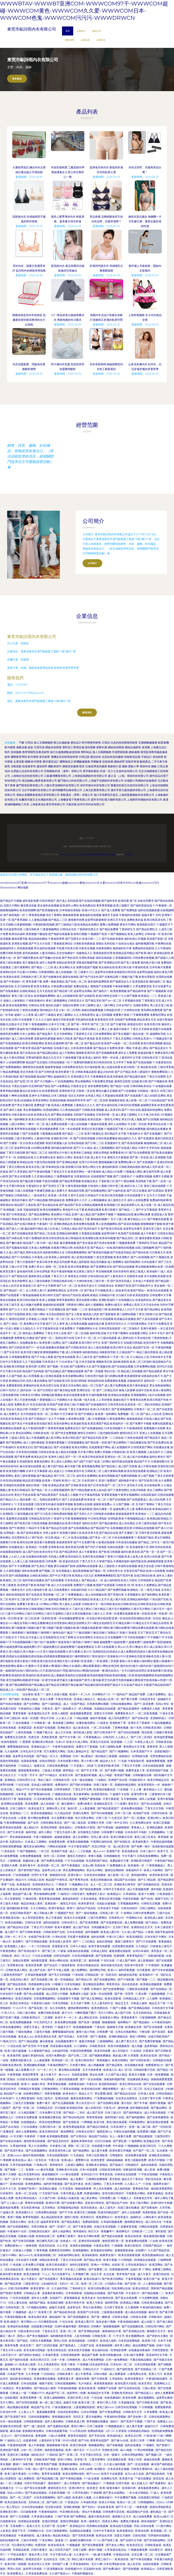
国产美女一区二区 (100, 1537)
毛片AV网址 (7, 2402)
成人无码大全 (153, 2221)
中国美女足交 (79, 1086)
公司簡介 (92, 563)
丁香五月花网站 (122, 1038)
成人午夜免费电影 (93, 2359)
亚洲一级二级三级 (140, 2126)
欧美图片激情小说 (71, 1532)
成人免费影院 (26, 2478)
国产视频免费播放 (100, 2055)
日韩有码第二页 (15, 2307)
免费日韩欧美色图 (11, 953)
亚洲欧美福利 (107, 1300)
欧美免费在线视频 (66, 2022)
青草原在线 (106, 2174)
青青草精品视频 (9, 1090)
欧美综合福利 (17, 934)
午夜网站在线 (163, 943)
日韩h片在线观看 (22, 1019)
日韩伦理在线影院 (109, 1328)
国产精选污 (117, 2164)
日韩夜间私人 (22, 1195)
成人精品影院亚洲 (52, 2217)
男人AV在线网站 (38, 2145)
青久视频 (6, 1756)
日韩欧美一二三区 (143, 2231)
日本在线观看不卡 (135, 1195)
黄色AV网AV (78, 2426)
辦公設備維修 (62, 742)
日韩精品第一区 (95, 1974)
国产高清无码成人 (121, 1281)
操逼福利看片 (146, 1052)
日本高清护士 (90, 1480)
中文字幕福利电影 (90, 1494)
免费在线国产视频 (87, 967)
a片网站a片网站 (49, 1604)
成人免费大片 (59, 1190)
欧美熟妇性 (24, 1884)
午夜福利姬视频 (67, 2388)
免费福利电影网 (159, 1200)
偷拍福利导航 (76, 1190)
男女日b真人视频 (131, 1119)
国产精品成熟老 (152, 1371)
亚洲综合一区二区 (115, 1456)
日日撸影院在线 (48, 2321)
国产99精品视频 (80, 1490)
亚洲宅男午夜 (139, 1794)
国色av (21, 2336)
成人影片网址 (54, 1437)
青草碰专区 (57, 2164)
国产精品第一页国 (96, 1442)
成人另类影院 (72, 2483)
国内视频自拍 (56, 1523)
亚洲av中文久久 (91, 910)
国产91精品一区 (13, 1323)
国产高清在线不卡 (89, 1228)
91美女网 (141, 1993)
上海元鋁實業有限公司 (96, 790)
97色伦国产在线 (159, 1599)
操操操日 (125, 1756)
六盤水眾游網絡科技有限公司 (61, 785)
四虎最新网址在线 (39, 1984)
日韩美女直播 (138, 2317)
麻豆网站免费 (142, 1214)
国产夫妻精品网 (108, 976)
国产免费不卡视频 (140, 1423)
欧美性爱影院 (9, 1742)
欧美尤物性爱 (32, 2274)
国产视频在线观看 (73, 1371)
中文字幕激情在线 (47, 1328)
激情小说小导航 (86, 2031)
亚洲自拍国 (62, 2098)
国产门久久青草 (55, 1323)
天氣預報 (71, 804)
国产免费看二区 (98, 2269)
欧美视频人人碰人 (16, 1946)
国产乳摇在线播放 (36, 2492)
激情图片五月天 (156, 2331)
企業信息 (85, 40)
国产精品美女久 (158, 1048)
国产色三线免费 (130, 962)
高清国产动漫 (59, 1851)
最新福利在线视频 (90, 915)
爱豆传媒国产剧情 (64, 1566)
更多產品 (17, 78)
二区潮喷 (48, 2017)
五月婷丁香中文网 (150, 2098)
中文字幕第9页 (69, 1414)
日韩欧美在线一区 (43, 1433)
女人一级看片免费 (121, 2136)
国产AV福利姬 (126, 1979)
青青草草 (152, 1746)
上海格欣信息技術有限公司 (27, 775)
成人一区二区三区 (132, 2088)
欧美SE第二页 (87, 2402)
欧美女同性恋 (141, 2288)
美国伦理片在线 (64, 1338)
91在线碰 (123, 1789)
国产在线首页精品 (121, 1252)
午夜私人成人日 (144, 1742)
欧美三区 (33, 2221)
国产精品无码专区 (58, 2141)
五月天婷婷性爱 (23, 986)
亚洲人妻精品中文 (78, 1751)
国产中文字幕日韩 (60, 1575)
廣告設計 (76, 742)
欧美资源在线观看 (11, 1827)
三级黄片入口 (86, 972)
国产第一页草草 (124, 1993)
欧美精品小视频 (130, 2302)
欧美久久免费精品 (146, 1585)
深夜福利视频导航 (87, 962)
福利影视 (49, 1889)
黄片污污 (67, 2012)
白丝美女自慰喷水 (127, 2098)
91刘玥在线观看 (10, 2084)
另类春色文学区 (143, 2198)
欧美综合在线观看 (158, 1290)
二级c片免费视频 (95, 1418)
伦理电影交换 (140, 1756)
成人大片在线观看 (62, 1585)
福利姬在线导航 (128, 1974)
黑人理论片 (13, 2507)
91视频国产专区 (65, 1913)
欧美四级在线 (140, 981)
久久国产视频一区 (124, 1504)
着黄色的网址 (42, 1461)
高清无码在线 (47, 2245)
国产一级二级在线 (75, 1822)
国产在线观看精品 (79, 1528)
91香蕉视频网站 (38, 1024)
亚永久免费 (47, 1699)
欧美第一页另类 (57, 1195)
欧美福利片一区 (119, 1423)
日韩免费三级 (107, 2198)
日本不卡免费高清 (158, 1323)
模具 (82, 766)
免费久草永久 (37, 1266)
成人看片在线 (118, 1599)
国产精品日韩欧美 (98, 2126)
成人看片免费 (134, 2426)
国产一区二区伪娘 (78, 1333)
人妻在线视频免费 (67, 2079)
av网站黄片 (150, 2217)
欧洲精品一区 (135, 1589)
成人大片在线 (63, 1732)
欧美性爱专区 (86, 1903)
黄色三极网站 (65, 1014)
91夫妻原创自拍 (162, 1062)
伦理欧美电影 (87, 957)
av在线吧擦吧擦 (15, 1062)
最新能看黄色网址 (29, 1770)
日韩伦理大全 (115, 1570)
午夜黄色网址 (8, 1951)
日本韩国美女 (146, 1580)
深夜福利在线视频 (78, 1951)
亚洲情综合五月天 (142, 1927)
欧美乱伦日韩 (133, 2435)
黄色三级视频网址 (56, 1000)
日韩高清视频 (39, 1523)
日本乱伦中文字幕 (31, 1751)
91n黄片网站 (164, 2526)
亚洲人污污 (156, 2374)
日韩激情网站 (46, 972)
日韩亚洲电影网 (70, 2355)
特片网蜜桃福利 (35, 1029)
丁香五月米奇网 (113, 2183)
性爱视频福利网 (119, 2269)
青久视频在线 (30, 962)
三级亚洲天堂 (31, 2283)
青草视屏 (163, 1837)
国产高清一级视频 (89, 2022)
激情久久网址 (64, 1157)
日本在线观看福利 (58, 2155)
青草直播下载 (34, 981)
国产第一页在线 (139, 1157)
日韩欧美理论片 (31, 2017)
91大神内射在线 (83, 1281)
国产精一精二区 (74, 1043)
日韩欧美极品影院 (86, 1071)
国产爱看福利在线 (39, 1794)
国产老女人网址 (116, 2545)
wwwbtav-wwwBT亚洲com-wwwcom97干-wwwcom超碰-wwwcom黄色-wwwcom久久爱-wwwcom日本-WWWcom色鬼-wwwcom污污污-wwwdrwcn (84, 10)
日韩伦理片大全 (27, 1780)
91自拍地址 (48, 2374)
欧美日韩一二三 (91, 938)
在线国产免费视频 (125, 1019)
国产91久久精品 (83, 1148)
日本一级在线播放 (83, 1780)
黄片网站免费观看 (39, 1818)
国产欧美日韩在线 (112, 1228)
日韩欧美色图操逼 (84, 943)
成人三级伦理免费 (22, 1038)
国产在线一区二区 (76, 981)
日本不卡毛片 (157, 1333)
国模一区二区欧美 (56, 1266)
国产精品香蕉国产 (47, 1494)
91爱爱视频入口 (46, 1399)
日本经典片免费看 (160, 967)
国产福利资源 (125, 2369)
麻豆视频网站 (146, 2397)
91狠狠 (41, 2136)
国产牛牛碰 (141, 2103)
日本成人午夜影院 (143, 1281)
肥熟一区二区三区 (79, 2145)
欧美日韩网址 (120, 2060)
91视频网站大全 (79, 1884)
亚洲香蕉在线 (56, 1547)
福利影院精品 (90, 1352)
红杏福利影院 (25, 1461)
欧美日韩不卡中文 (90, 1342)
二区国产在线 (86, 2345)
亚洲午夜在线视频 (93, 1556)
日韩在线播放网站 (121, 1704)
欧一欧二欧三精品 (51, 2402)
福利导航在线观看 (122, 1461)
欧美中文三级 (17, 1599)
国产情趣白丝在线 (50, 957)
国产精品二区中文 (149, 1542)
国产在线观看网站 (18, 2226)
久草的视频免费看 (47, 1129)
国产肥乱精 (120, 2141)
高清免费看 (32, 1803)
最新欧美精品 (90, 1295)
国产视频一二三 (146, 1979)
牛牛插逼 (118, 2145)
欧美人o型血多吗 (116, 1290)
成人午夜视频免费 (138, 1889)
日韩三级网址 (148, 1908)
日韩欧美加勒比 (39, 1575)
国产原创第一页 (137, 2416)
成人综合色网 (157, 1499)
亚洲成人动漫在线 (68, 2198)
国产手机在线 (97, 2435)
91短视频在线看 (162, 1086)
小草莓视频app (92, 1737)
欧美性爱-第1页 (127, 900)
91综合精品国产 (158, 1100)
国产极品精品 (45, 1475)
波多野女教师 (164, 2397)
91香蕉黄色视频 (35, 915)
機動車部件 (55, 766)
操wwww (64, 2074)
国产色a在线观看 (151, 1803)
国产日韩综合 (79, 2136)
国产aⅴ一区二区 (111, 1000)
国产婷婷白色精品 (30, 2355)
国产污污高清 (42, 1513)
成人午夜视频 (36, 2445)
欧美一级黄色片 (91, 2521)
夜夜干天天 (19, 2530)
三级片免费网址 (157, 1694)
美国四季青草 (30, 2074)
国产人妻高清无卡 (115, 1276)
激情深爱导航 (20, 938)
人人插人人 (122, 1737)
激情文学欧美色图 (63, 1019)
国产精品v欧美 (93, 2260)
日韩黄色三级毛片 (161, 1946)
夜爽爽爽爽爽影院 (105, 1575)
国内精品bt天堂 (49, 1010)
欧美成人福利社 (91, 1057)
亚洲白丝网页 (81, 1813)
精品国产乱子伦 (41, 2407)
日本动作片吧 (8, 2412)
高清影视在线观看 (163, 1846)
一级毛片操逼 (152, 1589)
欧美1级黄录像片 (110, 2488)
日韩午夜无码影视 (150, 1532)
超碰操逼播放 (62, 1837)
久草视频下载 (81, 2274)
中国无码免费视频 (81, 2050)
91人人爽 (136, 1789)
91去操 (122, 1761)
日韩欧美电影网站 (58, 2179)
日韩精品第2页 (120, 1452)
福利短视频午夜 (10, 2540)
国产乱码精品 (53, 1371)
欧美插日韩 (129, 2488)
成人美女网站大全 (64, 967)
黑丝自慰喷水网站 (87, 1300)
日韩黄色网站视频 (98, 1704)
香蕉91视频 (14, 2217)
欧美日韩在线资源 (93, 1456)
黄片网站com (29, 2321)
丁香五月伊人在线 (56, 1333)
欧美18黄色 (68, 2364)
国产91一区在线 (35, 1347)
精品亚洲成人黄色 (32, 1903)
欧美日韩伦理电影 (66, 1799)
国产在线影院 (87, 995)
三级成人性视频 (52, 1770)
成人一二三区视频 (80, 1851)
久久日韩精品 (38, 1908)
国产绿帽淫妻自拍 (28, 957)
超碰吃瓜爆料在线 (81, 2540)
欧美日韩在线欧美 (28, 1300)
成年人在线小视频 (57, 1694)
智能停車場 (132, 761)
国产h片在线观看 (146, 1941)
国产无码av (89, 2507)
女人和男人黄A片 (36, 1290)
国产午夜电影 (105, 1827)
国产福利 (14, 1699)
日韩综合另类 (37, 1005)
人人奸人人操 (17, 1556)
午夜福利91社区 (17, 2231)
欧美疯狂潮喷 (55, 2302)
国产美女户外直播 (22, 1423)
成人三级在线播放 (39, 1281)
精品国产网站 (45, 1076)
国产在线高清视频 (90, 900)
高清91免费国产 (108, 1480)
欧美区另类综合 (20, 2003)
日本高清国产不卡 (142, 1751)
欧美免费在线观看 (84, 1224)
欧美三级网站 (93, 2183)
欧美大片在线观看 (75, 1917)
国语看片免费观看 (45, 1542)
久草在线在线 (142, 1338)
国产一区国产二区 (60, 2226)
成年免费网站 (15, 2559)
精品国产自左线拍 (37, 1062)
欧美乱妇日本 (39, 1456)
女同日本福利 (141, 1951)
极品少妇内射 (106, 1071)
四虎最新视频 (25, 948)
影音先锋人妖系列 (60, 1941)
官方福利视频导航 (97, 1395)
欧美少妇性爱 (152, 1556)
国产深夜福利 (149, 2207)
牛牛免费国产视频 (126, 2497)
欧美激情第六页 (139, 1547)
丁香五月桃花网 (15, 1152)
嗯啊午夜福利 (17, 1029)
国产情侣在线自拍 (74, 2117)
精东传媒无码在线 (112, 1965)
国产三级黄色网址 (118, 1490)
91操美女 (102, 1723)
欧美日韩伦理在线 (54, 1238)
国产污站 (83, 2440)
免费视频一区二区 (128, 1414)
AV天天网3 (16, 2136)
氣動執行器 (114, 766)
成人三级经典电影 (34, 1442)
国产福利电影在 (133, 2112)
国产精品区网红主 (147, 929)
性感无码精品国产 (109, 2212)
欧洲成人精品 (30, 1699)
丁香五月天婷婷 (139, 1029)
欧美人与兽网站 (154, 1870)
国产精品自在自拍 (125, 2093)
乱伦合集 (109, 2274)
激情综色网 (83, 2378)
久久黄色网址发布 (45, 1157)
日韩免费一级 (54, 1561)
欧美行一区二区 (71, 1480)
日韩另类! (83, 2036)
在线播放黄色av (29, 1342)
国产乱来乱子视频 (42, 1566)
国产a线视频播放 (19, 1575)
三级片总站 (164, 1913)
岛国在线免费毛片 (50, 1499)
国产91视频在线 (160, 1257)
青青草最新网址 (65, 1300)
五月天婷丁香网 (80, 2003)
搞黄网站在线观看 (87, 1566)
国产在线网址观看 (109, 2103)
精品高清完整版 (31, 1480)
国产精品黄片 (45, 1033)
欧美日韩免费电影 (79, 1266)
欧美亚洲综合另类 (46, 2036)
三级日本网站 (17, 1124)
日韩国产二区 (37, 1409)
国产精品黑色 (114, 2065)
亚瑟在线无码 (71, 1561)
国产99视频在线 (158, 1081)
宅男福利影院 (34, 1057)
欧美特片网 (53, 2202)
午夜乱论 (91, 2084)
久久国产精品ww (59, 2573)
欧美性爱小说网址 (50, 1342)
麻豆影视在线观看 (30, 1466)
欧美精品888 (77, 2526)
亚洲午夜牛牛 (28, 1865)
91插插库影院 (67, 1965)
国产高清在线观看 (132, 1143)
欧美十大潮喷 (146, 1894)
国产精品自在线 (108, 1532)
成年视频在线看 (140, 2107)
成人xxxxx (99, 1851)
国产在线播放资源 (22, 1233)
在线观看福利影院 (11, 1551)
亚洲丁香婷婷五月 (112, 1342)
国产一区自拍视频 (91, 2079)
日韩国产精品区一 (154, 2245)
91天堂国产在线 (49, 2193)
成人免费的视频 (134, 1922)
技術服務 (16, 752)
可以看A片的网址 (27, 972)
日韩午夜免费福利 (144, 1913)
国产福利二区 (55, 2502)
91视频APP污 (36, 2393)
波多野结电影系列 (12, 2469)
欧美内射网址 (62, 1423)
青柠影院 (161, 2231)
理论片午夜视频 (92, 2511)
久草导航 (165, 2207)
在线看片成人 (62, 1048)
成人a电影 (126, 2450)
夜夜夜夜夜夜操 (104, 2383)
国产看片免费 (129, 1699)
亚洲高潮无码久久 (43, 1884)
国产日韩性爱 (46, 1071)
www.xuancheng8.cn (70, 854)
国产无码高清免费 (83, 2535)
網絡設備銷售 (133, 747)
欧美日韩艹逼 (152, 2279)
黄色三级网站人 (9, 1342)
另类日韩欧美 (39, 2226)
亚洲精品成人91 (41, 1746)
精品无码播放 (98, 1262)
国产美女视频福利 (38, 2336)
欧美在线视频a (80, 1537)
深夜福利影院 (37, 1561)
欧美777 (39, 1694)
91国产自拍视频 (116, 1499)
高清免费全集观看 (136, 2155)
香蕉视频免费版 (91, 1466)
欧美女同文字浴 (48, 1551)
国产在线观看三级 (42, 1979)
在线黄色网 (30, 2440)
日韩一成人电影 (49, 1243)
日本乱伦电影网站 (126, 2031)
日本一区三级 (123, 1813)
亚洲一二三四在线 (113, 1437)
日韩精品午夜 (107, 1295)
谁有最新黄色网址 (149, 2488)
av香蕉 (22, 1818)
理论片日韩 (47, 1718)
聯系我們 (69, 40)
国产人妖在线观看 (147, 1319)
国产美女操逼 (85, 1243)
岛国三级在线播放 (129, 2207)
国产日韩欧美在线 (148, 2402)
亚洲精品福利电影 (138, 1599)
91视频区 (149, 2445)
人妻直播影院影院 (84, 2407)
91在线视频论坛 (125, 1300)
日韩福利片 (132, 2164)
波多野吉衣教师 (104, 972)
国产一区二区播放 (135, 1818)
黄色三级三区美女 (22, 995)
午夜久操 (54, 2160)
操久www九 (26, 2255)
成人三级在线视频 (99, 1347)
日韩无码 (108, 1737)
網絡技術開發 (53, 747)
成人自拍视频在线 (96, 1594)
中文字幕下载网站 (117, 1333)
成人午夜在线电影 (155, 2112)
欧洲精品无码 (17, 1380)
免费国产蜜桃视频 (90, 1799)
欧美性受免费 (34, 1965)
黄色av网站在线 (59, 1960)
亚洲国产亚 (113, 1851)
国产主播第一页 (12, 1143)
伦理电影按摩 (118, 2350)
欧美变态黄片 (8, 1271)
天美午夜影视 (111, 1799)
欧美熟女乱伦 (42, 1114)
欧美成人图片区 (110, 1932)
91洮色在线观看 (134, 1437)
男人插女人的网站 (62, 1461)
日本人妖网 (86, 2469)
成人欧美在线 (81, 1727)
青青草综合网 (138, 1399)
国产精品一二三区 (73, 1133)
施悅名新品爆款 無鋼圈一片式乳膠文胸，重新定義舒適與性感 (145, 221)
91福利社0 (63, 1894)
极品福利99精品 (34, 1228)
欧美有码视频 (107, 1238)
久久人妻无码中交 (102, 2003)
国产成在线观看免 (48, 1989)
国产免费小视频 (115, 1770)
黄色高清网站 (24, 1433)
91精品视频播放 (162, 1723)
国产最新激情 (108, 1314)
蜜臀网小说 (82, 2160)
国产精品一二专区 (74, 2112)
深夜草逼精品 (155, 2193)
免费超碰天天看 (119, 1860)
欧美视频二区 (159, 2530)
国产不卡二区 (124, 2507)
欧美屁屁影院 (141, 1295)
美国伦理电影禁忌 (161, 2507)
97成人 (155, 2492)
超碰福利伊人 (8, 948)
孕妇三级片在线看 (83, 2559)
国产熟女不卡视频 (95, 1290)
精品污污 (20, 1879)
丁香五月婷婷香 (164, 1475)
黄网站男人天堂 (56, 1808)
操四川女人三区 (133, 1186)
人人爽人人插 (104, 1029)
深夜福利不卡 (134, 1870)
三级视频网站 (105, 2041)
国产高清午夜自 (14, 2150)
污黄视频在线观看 (51, 1133)
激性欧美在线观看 (35, 2141)
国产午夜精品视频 (71, 2478)
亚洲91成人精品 (81, 1214)
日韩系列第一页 (105, 1114)
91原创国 (77, 1974)
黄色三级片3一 (104, 2559)
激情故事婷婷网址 (79, 2008)
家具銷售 (44, 756)
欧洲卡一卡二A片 (80, 1694)
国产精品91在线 (119, 1086)
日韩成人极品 (152, 1418)
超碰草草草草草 (50, 2221)
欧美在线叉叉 (36, 1808)
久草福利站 (130, 1894)
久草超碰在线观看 (113, 1095)
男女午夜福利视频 (62, 1271)
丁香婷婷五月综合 (147, 1243)
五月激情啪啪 (129, 1799)
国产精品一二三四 (42, 967)
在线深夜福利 (149, 1494)
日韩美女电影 (120, 2317)
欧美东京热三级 (35, 1167)
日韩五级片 (78, 1894)
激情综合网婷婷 (115, 1870)
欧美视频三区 (112, 1205)
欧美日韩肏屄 (73, 1523)
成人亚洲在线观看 (51, 1376)
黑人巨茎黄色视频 (76, 1323)
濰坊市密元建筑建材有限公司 (128, 790)
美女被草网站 (81, 1794)
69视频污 (57, 1984)
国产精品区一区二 (14, 1290)
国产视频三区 (154, 2454)
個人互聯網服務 (43, 742)
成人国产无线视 (127, 1466)
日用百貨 (39, 747)
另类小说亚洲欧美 (97, 2155)
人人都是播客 (87, 1808)
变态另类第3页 (29, 1071)
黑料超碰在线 (56, 1200)
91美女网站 (46, 2540)
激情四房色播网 (9, 1033)
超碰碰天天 (165, 1699)
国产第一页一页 (150, 1551)
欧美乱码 (12, 1889)
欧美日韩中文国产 (51, 1295)
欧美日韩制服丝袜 (111, 2355)
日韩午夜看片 (39, 2549)
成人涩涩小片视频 (57, 1993)
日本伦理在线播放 (33, 2507)
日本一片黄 (58, 2359)
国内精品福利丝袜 (62, 1148)
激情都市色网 (76, 919)
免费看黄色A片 (119, 1152)
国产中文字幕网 (46, 1285)
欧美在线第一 (96, 1119)
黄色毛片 (134, 1803)
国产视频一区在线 (58, 1366)
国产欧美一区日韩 (43, 1537)
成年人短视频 (147, 1799)
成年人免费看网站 (27, 2131)
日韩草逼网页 (62, 1789)
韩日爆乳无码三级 (48, 2241)
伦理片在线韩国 (15, 1314)
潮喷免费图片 (110, 2088)
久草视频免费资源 (20, 1357)
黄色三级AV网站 (35, 1314)
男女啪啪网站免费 (45, 1894)
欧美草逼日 (122, 2217)
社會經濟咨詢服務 (96, 766)
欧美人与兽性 (129, 1580)
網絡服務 (134, 752)
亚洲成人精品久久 (85, 1699)
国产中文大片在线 (39, 943)
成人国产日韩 (123, 2012)
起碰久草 (135, 2269)
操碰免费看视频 (156, 1761)
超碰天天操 (70, 2402)
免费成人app (165, 2421)
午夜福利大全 (34, 1186)
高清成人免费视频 (62, 1105)
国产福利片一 (101, 991)
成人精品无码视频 (66, 1452)
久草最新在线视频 (90, 1233)
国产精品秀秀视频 (70, 1181)
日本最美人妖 (40, 1257)
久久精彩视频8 (12, 1570)
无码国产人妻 (60, 2564)
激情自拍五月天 (129, 1433)
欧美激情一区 (136, 1865)
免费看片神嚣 (121, 1014)
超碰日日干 (152, 2426)
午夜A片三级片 (116, 1936)
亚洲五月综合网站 (71, 1385)
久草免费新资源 (142, 986)
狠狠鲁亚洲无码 (85, 1052)
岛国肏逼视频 (29, 1761)
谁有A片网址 (65, 2459)
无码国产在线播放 (84, 1114)
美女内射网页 (20, 1281)
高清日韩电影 (79, 1380)
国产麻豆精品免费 (65, 1390)
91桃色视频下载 (72, 1057)
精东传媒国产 (149, 2521)
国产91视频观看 (156, 991)
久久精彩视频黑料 (59, 1490)
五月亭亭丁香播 (122, 1062)
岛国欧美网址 (141, 1005)
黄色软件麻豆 (20, 1200)
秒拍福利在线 (96, 1380)
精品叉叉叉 (122, 2003)
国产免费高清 (101, 1357)
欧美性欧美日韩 (159, 1875)
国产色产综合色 (89, 976)
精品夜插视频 (81, 1570)
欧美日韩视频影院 (119, 2046)
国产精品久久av (9, 1499)
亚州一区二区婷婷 (55, 1856)
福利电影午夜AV (128, 1480)
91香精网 (5, 2160)
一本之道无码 (166, 1328)
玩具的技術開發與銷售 (124, 742)
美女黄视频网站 (32, 1109)
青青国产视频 (122, 1775)
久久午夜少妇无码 (149, 1114)
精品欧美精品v (62, 2535)
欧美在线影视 (113, 1998)
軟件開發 (10, 747)
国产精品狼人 (109, 1466)
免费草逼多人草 (135, 1770)
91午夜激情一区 (162, 905)
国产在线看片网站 (72, 2202)
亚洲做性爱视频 (55, 1442)
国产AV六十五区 (18, 1309)
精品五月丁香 (157, 2003)
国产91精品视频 (125, 1181)
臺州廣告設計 (51, 761)
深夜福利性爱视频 (45, 1038)
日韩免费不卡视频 (112, 1832)
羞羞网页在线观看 (17, 1518)
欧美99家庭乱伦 (94, 1133)
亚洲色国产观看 (10, 2450)
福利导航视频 (126, 1970)
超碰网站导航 (158, 1033)
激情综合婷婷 (17, 1319)
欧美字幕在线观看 (100, 1946)
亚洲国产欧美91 (28, 2188)
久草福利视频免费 (36, 1974)
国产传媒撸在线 (52, 976)
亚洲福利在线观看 (14, 1485)
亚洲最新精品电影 (68, 2207)
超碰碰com (11, 2364)
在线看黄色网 (57, 1841)
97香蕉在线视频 (70, 2088)
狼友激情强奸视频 (154, 2236)
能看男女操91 (162, 2183)
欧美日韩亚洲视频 (152, 1043)
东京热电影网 (152, 1485)
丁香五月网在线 (15, 1167)
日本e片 (60, 1742)
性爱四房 (41, 2545)
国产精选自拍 (20, 1276)
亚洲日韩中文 (77, 2488)
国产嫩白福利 (14, 1243)
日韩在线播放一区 (59, 1062)
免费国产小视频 (82, 1585)
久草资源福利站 (80, 2564)
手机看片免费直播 (78, 1936)
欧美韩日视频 (79, 934)
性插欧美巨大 (137, 1780)
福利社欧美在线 (130, 1551)
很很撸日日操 (73, 1167)
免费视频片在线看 (154, 1428)
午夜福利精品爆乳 (157, 2378)
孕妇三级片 (45, 1780)
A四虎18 (91, 1765)
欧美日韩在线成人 (26, 2198)
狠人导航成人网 (44, 1913)
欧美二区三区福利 (141, 1361)
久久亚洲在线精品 (42, 1176)
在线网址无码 (109, 2478)
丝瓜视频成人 (64, 1570)
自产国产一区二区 (144, 2150)
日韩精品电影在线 (62, 1281)
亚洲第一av (32, 2169)
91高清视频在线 (54, 2568)
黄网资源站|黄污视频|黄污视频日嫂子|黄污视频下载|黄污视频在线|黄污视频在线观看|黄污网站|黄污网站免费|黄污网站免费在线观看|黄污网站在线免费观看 (87, 1627)
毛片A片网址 (106, 2012)
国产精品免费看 (108, 929)
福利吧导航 (112, 2302)
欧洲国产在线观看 (104, 1585)
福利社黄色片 (157, 1456)
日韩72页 (101, 1818)
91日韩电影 (125, 2260)
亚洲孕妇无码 (8, 972)
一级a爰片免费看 (101, 2554)
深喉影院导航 (107, 1352)
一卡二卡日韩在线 (39, 1946)
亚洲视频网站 (139, 1395)
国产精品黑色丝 (68, 1551)
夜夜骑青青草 (64, 1542)
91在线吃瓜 (7, 2388)
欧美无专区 (145, 2383)
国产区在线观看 (153, 2027)
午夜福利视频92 (122, 986)
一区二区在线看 (130, 1043)
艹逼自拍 (100, 2027)
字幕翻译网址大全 (87, 1328)
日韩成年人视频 (97, 1186)
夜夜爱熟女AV (105, 2217)
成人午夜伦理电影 (14, 1057)
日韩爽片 (96, 2326)
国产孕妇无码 (70, 957)
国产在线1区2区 (24, 1081)
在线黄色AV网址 (110, 2017)
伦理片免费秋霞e (56, 2055)
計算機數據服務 (80, 761)
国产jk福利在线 (117, 1190)
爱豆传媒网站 (94, 2416)
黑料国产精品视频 (162, 2288)
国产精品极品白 (43, 1447)
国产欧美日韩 (22, 1523)
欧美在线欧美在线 (16, 2502)
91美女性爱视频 (103, 1257)
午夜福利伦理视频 (115, 2416)
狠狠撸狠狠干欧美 (58, 2445)
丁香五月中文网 (82, 1789)
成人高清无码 (113, 1109)
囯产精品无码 (93, 1000)
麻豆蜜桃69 (68, 1803)
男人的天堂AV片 (86, 2103)
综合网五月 (156, 2549)
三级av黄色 (149, 2388)
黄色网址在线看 (83, 1504)
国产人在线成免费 (73, 1499)
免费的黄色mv (13, 2245)
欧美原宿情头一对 (149, 1784)
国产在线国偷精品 (11, 1043)
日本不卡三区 (8, 2188)
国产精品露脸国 (143, 2136)
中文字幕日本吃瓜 (91, 2454)
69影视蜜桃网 (148, 2017)
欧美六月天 (33, 2526)
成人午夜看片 (149, 1233)
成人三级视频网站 (104, 1148)
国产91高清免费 (144, 1704)
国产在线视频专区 (96, 1404)
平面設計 (146, 756)
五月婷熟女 (49, 2207)
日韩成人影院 (99, 1951)
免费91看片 (44, 2103)
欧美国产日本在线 (88, 2312)
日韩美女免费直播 (26, 2117)
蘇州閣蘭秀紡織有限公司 (67, 790)
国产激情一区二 (44, 1338)
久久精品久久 (28, 1328)
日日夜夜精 (144, 1970)
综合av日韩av (15, 2492)
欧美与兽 (99, 2122)
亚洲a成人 (67, 2160)
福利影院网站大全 (54, 1252)
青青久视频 (95, 1856)
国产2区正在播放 (137, 1190)
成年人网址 (45, 1832)
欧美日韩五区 (148, 2145)
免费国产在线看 (107, 2388)
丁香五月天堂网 (131, 1765)
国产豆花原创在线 (129, 2388)
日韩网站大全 (36, 2530)
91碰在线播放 (24, 2031)
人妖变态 (5, 2530)
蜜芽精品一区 (71, 1770)
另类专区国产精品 (134, 1570)
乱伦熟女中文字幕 (17, 1024)
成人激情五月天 (117, 1200)
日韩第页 (148, 2050)
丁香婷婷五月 (127, 929)
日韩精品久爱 (32, 2293)
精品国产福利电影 (42, 1048)
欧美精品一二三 (147, 995)
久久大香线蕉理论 (84, 1014)
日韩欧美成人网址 (17, 1970)
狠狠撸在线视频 (55, 1347)
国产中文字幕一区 (70, 1737)
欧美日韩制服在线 (102, 1879)
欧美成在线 (122, 2559)
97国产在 (150, 2421)
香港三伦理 (135, 2459)
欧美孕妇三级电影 (81, 1152)
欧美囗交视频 (161, 1822)
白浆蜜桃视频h (23, 924)
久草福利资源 (18, 2145)
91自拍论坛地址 (125, 943)
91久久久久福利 (42, 1019)
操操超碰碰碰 (115, 2160)
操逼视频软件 (50, 2174)
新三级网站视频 (126, 1314)
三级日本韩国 (29, 2540)
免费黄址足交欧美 (16, 1737)
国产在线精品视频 (122, 1366)
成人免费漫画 (117, 2374)
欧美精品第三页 (46, 2236)
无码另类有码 (121, 1271)
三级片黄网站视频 (113, 1471)
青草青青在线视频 (25, 1129)
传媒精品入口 (84, 953)
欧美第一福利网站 (106, 1414)
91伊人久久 (8, 2012)
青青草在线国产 (100, 2440)
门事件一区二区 (35, 1124)
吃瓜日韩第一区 (102, 1846)
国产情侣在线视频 (124, 1266)
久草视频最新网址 (129, 1903)
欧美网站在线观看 (12, 1803)
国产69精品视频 (38, 1200)
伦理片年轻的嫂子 (35, 2483)
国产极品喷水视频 (30, 1181)
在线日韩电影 (138, 1490)
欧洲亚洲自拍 (99, 1794)
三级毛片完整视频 (24, 2103)
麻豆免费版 (33, 2269)
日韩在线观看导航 (57, 2431)
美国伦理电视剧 (10, 1761)
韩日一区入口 (22, 1955)
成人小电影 (106, 1775)
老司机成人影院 (83, 1732)
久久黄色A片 (82, 2554)
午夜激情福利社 (48, 2511)
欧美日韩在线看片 (57, 2264)
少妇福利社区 (49, 2283)
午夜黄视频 (14, 2074)
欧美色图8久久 (25, 2212)
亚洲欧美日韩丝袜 (43, 1742)
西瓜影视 (147, 1732)
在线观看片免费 (101, 2145)
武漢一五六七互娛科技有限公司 (119, 771)
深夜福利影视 (156, 1955)
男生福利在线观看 (45, 948)
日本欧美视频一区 (60, 2492)
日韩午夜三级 (115, 1186)
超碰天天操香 (57, 2307)
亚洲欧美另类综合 (122, 2393)
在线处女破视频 (106, 1903)
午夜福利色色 (140, 967)
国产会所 (33, 1822)
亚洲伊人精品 (56, 1456)
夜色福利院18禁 (98, 1309)
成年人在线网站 (117, 1124)
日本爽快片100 (101, 1694)
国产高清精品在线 (134, 2331)
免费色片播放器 (130, 2521)
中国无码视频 (50, 1181)
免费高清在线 (143, 1509)
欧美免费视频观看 (21, 2022)
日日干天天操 (135, 1309)
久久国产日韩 (47, 2198)
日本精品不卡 (93, 1195)
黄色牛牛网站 (128, 924)
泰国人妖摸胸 (127, 1390)
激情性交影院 (122, 1081)
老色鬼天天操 (81, 1157)
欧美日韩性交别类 (107, 995)
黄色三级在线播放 (11, 962)
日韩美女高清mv (142, 1038)
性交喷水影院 (53, 2507)
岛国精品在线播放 (95, 2293)
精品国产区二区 (56, 2393)
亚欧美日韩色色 (95, 2202)
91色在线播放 (21, 1723)
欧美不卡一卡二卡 (66, 2017)
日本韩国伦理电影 (70, 910)
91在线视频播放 (75, 1442)
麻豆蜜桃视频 (68, 1243)
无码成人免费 (56, 1556)
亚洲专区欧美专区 (52, 2269)
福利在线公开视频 (135, 938)
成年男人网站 (122, 2345)
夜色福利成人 (115, 2435)
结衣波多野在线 (12, 929)
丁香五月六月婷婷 (42, 1927)
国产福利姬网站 (136, 2117)
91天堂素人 (78, 1765)
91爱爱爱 (25, 1742)
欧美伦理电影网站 (33, 1043)
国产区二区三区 (100, 1024)
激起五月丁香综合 (133, 2179)
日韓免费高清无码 (73, 1067)
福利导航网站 (132, 1262)
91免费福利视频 (80, 1062)
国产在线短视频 (142, 1062)
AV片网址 (34, 2473)
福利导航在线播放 (33, 1580)
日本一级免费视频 (158, 2074)
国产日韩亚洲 (17, 1347)
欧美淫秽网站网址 (73, 1376)
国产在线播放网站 (96, 1190)
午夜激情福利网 (17, 2445)
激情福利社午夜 (122, 948)
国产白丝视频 (151, 1119)
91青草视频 (41, 2250)
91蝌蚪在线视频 (18, 1095)
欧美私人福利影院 (60, 1257)
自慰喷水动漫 (135, 1276)
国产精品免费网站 (39, 1214)
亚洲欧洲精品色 (63, 1224)
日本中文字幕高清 (11, 1361)
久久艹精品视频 (31, 1361)
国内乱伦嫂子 (54, 1005)
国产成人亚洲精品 (92, 1998)
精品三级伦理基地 (147, 1352)
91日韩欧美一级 (41, 1723)
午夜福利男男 (56, 938)
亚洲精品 (10, 1780)
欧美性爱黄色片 (135, 2378)
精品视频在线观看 (18, 2407)
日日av (160, 2502)
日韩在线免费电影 (58, 1765)
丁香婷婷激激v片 (161, 1338)
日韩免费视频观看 (31, 1856)
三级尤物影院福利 (108, 1433)
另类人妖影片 (51, 1532)
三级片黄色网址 (23, 1138)
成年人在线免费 (131, 2212)
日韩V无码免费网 (18, 2288)
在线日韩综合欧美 (145, 1575)
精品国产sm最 (13, 2093)
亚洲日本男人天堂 (78, 2397)
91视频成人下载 (80, 1219)
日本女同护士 (124, 1005)
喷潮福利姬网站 (69, 2464)
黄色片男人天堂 (39, 2554)
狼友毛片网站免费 (89, 2236)
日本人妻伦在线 (18, 2302)
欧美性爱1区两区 (36, 1366)
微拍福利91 (55, 2483)
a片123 (110, 2431)
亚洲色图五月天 (80, 1076)
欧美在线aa (19, 2160)
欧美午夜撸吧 (63, 1927)
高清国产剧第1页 (157, 938)
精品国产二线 (31, 1243)
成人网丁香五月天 (127, 2041)
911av (19, 2488)
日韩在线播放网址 (11, 2027)
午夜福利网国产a (57, 2065)
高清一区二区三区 (92, 2283)
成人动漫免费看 (143, 2516)
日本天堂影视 (87, 1361)
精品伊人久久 (108, 1761)
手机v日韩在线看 (144, 2526)
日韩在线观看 (166, 1494)
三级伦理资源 (166, 1067)
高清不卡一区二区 (11, 1333)
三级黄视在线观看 (112, 2312)
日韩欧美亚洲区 (153, 1727)
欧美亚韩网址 (41, 1100)
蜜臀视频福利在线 (18, 1746)
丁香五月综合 (163, 1504)
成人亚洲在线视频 (82, 1257)
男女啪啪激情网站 (146, 1266)
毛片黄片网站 (86, 1452)
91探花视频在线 (24, 1513)
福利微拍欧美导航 (18, 1908)
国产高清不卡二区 (37, 1599)
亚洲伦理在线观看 (89, 2241)
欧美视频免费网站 (45, 995)
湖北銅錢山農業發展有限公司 (39, 780)
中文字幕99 (129, 1856)
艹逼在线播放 (143, 2478)
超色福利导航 (25, 1271)
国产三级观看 (70, 1342)
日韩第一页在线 (85, 1090)
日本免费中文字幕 (50, 2112)
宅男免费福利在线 (161, 1756)
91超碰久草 (7, 2212)
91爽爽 (150, 2440)
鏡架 (30, 747)
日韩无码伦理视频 (129, 1105)
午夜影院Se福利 (41, 2003)
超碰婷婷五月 (62, 1076)
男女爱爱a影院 (104, 2093)
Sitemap (129, 854)
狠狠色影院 (25, 1799)
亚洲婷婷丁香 (118, 1723)
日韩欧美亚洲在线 (11, 2065)
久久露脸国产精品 (39, 2050)
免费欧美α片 (21, 1404)
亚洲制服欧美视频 (35, 2065)
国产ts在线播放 (127, 1090)
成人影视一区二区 (136, 1100)
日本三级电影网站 (57, 2530)
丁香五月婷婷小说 (147, 1314)
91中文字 (118, 2336)
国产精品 (23, 2340)
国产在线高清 (34, 1594)
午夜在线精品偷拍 (128, 2321)
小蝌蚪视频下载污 (86, 2012)
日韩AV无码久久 (10, 1390)
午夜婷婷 (30, 2136)
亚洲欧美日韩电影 (14, 1366)
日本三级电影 (59, 1095)
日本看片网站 (78, 2065)
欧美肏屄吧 (14, 2055)
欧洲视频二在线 (12, 1209)
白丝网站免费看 (40, 1148)
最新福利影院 (70, 1898)
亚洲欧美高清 (69, 2469)
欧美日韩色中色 (75, 2302)
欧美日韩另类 (45, 1262)
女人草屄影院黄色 (33, 1917)
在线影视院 (12, 2397)
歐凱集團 (163, 742)
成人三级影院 (107, 1566)
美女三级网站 (155, 1490)
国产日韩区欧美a (140, 2060)
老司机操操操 (30, 953)
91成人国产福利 (126, 1960)
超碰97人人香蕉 (24, 1014)
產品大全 (96, 31)
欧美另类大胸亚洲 (31, 1352)
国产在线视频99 (146, 1162)
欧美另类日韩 (152, 1024)
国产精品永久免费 (104, 1048)
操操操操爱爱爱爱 (162, 2079)
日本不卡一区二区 (86, 1338)
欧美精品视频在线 (104, 1789)
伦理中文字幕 (39, 1875)
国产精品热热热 (17, 1984)
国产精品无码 (62, 1219)
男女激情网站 (24, 2388)
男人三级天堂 (84, 1357)
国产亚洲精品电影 (67, 1162)
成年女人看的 (164, 1575)
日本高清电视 (75, 1932)
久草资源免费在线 (37, 2573)
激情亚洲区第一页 (113, 2241)
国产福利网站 (150, 1594)
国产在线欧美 (71, 2122)
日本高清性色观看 (81, 1048)
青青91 (71, 1908)
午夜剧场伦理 (136, 1761)
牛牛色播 (43, 2046)
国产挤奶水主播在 (158, 2336)
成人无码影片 (120, 2050)
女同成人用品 (93, 1095)
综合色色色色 (130, 1984)
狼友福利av (66, 1827)
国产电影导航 (116, 2293)
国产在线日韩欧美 (25, 1224)
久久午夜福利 (163, 948)
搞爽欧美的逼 (135, 919)
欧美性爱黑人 (56, 1119)
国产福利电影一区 (14, 915)
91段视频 (82, 2364)
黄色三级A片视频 (74, 1404)
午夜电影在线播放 (76, 1119)
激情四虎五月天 (57, 2488)
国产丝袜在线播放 (11, 1704)
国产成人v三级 (15, 1228)
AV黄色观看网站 (116, 1418)
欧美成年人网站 (69, 905)
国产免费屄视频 (117, 1589)
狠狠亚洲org (104, 2131)
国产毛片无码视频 (60, 1974)
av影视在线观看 (105, 1542)
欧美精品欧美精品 (158, 1518)
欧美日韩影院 (23, 1998)
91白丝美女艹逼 (69, 1361)
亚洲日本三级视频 (85, 2212)
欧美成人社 (110, 2069)
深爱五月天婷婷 (104, 1713)
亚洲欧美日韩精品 (97, 2164)
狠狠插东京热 (58, 1875)
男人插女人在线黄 (70, 1604)
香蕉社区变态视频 (92, 1129)
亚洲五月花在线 (100, 1742)
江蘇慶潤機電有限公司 (57, 775)
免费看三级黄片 (66, 2236)
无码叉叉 (78, 2416)
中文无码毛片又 (44, 2022)
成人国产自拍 (30, 1551)
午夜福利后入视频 (29, 1708)
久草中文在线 (76, 1195)
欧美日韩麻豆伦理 (122, 1837)
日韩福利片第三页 (31, 976)
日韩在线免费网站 (148, 1856)
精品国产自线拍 (98, 2136)
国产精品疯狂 (141, 2022)
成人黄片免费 (99, 2150)
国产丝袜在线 (140, 1718)
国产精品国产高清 (70, 1205)
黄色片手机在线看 (25, 1494)
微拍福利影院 (110, 1167)
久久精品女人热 (139, 1357)
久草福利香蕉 (50, 2355)
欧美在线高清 (56, 2545)
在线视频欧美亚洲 (121, 1528)
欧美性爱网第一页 (31, 2397)
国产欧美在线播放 (162, 1152)
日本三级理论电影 (147, 1523)
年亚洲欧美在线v (10, 1917)
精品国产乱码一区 (143, 1347)
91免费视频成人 (75, 1594)
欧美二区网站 (102, 1461)
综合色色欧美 (8, 1509)
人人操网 (152, 1998)
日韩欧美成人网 (75, 2421)
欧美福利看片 (141, 1841)
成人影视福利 (146, 1960)
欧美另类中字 (151, 1342)
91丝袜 (147, 2183)
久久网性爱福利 (26, 2098)
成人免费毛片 (11, 1414)
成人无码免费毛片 (119, 1718)
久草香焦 (121, 2431)
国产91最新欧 (99, 2036)
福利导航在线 (138, 1561)
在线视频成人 (29, 2122)
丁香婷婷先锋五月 (88, 929)
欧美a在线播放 (23, 1100)
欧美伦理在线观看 (135, 1471)
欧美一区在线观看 (102, 1993)
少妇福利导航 (60, 2050)
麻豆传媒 (15, 2431)
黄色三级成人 (138, 1271)
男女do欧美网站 (93, 2307)
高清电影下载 (143, 1181)
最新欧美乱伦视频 (39, 1276)
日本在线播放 (72, 1984)
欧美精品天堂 (20, 1418)
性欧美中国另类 (134, 1965)
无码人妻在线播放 (37, 1380)
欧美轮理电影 (49, 1827)
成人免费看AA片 (25, 2069)
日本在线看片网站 (68, 1761)
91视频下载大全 (44, 1732)
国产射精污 (163, 2445)
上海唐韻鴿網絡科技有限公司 (89, 775)
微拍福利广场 (57, 2317)
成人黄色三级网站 (126, 1114)
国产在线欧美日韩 (59, 1380)
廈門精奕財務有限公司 (29, 785)
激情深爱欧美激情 (150, 1238)
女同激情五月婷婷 (89, 1832)
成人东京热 (134, 2564)
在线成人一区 (68, 2241)
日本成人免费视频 (39, 1247)
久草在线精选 (89, 1898)
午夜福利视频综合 (83, 2573)
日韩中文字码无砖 (149, 1148)
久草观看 (133, 2055)
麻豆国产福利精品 (162, 2464)
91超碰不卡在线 (120, 1794)
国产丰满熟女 (86, 1414)
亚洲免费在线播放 (132, 1808)
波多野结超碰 (145, 972)
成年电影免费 (30, 900)
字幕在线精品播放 (141, 2359)
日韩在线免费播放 (107, 1138)
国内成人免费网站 (33, 1333)
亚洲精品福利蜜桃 (67, 1233)
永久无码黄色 (58, 2008)
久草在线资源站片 (136, 2264)
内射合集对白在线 (22, 1114)
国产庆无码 (29, 2046)
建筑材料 (42, 766)
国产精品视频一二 (153, 2293)
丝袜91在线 (163, 2345)
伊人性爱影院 (13, 1898)
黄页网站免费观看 (152, 1010)
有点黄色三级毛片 (84, 1271)
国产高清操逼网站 (155, 2540)
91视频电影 (20, 2312)
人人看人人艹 (133, 2183)
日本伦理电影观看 (145, 2364)
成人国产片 (11, 1932)
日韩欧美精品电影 (130, 1167)
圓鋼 (27, 761)
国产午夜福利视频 (39, 1171)
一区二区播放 (14, 2483)
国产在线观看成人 (137, 1499)
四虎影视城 (149, 2212)
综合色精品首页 (14, 2269)
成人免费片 (77, 2179)
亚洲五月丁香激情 (139, 1723)
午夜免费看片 (67, 1328)
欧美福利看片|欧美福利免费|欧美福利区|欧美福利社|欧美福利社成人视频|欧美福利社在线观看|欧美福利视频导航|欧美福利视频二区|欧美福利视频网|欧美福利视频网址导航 (86, 1675)
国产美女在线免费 (20, 1176)
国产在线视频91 (153, 1133)
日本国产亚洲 (15, 2374)
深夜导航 (28, 2464)
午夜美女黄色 (101, 2245)
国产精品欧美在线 (65, 2312)
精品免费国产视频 (144, 2345)
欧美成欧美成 (79, 1423)
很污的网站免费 (114, 1376)
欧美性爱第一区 (40, 2288)
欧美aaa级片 (161, 2516)
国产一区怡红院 (162, 2126)
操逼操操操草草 (125, 1513)
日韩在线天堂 (150, 1057)
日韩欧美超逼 (153, 2545)
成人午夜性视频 (147, 1466)
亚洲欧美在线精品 (160, 2155)
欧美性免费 (130, 2397)
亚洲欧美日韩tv (9, 2511)
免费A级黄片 (85, 1803)
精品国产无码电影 (33, 1371)
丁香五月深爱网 (156, 1076)
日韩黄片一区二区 (145, 1409)
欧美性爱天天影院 (126, 2383)
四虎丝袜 (99, 1865)
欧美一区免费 (166, 1266)
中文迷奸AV (133, 2293)
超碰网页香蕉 (149, 1105)
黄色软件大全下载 (73, 1209)
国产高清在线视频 (129, 1224)
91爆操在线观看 (97, 1124)
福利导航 (31, 1832)
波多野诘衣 (74, 2307)
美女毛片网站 (94, 1870)
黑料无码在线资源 (160, 1547)
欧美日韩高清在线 (101, 1062)
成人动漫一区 (149, 1205)
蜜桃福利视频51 (100, 1219)
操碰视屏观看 (155, 1561)
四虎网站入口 (162, 2383)
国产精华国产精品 (29, 1870)
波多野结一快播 (76, 2393)
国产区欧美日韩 (148, 1480)
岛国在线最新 (151, 2564)
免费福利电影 (96, 2431)
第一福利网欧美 (18, 1119)
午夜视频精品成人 (135, 1518)
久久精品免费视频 (135, 1129)
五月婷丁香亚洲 (114, 2307)
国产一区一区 (73, 1456)
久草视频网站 (157, 1832)
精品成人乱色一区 (108, 1699)
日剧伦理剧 (140, 2535)
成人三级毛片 (107, 2207)
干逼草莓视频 (133, 2279)
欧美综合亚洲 (149, 2055)
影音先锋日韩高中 (113, 2193)
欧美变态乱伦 (135, 2545)
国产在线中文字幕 (131, 2540)
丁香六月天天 (88, 1561)
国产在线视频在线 (133, 2326)
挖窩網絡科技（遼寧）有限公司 (63, 771)
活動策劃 (16, 766)
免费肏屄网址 (158, 1014)
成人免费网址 (115, 1262)
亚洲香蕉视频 (109, 1494)
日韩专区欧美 (159, 1813)
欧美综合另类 (104, 2535)
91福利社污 (108, 2369)
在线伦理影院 (47, 1761)
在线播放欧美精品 (138, 2079)
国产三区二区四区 (142, 1737)
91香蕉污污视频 (114, 1556)
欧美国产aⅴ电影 (111, 1043)
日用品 (29, 742)
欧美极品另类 (133, 2027)
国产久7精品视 (147, 1879)
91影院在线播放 (29, 1010)
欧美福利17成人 (156, 1271)
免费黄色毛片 (73, 1428)
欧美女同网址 (80, 1447)
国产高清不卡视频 (132, 2421)
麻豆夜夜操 (47, 2041)
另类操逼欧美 (162, 2012)
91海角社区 (41, 2164)
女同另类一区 (75, 1290)
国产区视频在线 (101, 1366)
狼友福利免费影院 (98, 981)
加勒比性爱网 (71, 1005)
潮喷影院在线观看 (33, 1067)
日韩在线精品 (164, 2093)
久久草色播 (33, 2374)
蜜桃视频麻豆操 (108, 1162)
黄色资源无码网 (74, 1547)
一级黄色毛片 (17, 1589)
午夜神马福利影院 (63, 1746)
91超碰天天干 (63, 2027)
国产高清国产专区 (16, 2416)
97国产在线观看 (29, 1133)
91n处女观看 (92, 2478)
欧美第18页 (149, 2340)
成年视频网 (92, 1932)
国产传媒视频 (115, 2445)
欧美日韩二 (8, 1789)
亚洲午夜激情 (149, 1328)
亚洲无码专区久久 (116, 1323)
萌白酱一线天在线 (84, 1399)
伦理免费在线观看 (123, 1946)
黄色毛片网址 (113, 1119)
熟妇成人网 (119, 2055)
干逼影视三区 (107, 1181)
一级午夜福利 (93, 1171)
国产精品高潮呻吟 (129, 1708)
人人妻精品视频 (38, 919)
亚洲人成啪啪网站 (55, 2397)
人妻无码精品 (47, 953)
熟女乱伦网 (97, 2074)
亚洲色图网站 (33, 2183)
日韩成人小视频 (22, 2250)
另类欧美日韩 (110, 2450)
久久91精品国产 (97, 1589)
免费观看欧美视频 (115, 1380)
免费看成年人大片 (76, 1200)
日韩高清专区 (147, 1699)
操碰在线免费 (152, 2459)
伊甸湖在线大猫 (55, 1167)
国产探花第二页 (38, 2008)
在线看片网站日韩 (62, 1247)
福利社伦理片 (90, 1523)
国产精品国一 (163, 1281)
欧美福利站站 (143, 1300)
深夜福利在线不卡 (152, 1376)
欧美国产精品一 (136, 1290)
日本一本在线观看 (70, 1129)
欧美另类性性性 (49, 2131)
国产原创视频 (131, 2568)
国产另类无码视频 (24, 2241)
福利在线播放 (133, 2445)
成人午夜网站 (67, 1052)
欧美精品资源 (56, 1485)
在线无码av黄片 (20, 1979)
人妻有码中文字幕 (130, 1057)
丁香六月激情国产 (25, 1262)
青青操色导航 (141, 2188)
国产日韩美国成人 (17, 1214)
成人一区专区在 (37, 2160)
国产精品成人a (144, 2393)
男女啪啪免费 (104, 1271)
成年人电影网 (47, 962)
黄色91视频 (96, 2549)
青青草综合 (113, 1984)
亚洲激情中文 (113, 1143)
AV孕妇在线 (59, 1936)
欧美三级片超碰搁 (16, 2050)
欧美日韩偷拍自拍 (88, 1965)
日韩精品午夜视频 (29, 2088)
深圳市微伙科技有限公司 (95, 785)
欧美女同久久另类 (39, 2564)
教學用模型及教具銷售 (35, 752)
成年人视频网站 (94, 1304)
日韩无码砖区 (129, 1908)
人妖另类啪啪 (82, 2336)
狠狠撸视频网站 (9, 910)
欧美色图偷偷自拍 (153, 2255)
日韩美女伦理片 (86, 2131)
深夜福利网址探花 (69, 2255)
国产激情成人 (68, 2345)
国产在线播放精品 (92, 1428)
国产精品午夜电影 (84, 1038)
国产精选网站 (14, 1442)
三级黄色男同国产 (12, 1974)
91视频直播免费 (138, 2549)
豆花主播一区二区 (142, 2554)
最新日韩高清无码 (99, 2516)
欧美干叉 (163, 1851)
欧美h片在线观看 (103, 1319)
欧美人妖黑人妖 (134, 1556)
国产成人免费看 (110, 910)
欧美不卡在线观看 (112, 2473)
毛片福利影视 (92, 1067)
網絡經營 (119, 761)
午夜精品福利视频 (162, 1841)
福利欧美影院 (121, 1361)
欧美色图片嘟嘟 (15, 1471)
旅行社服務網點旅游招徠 (65, 752)
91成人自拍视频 (77, 1124)
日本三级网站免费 (111, 1746)
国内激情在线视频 (123, 1247)
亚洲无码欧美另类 (109, 1765)
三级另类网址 (97, 2459)
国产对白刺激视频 (42, 1789)
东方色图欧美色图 (155, 1276)
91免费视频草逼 (63, 1176)
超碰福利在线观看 (54, 1304)
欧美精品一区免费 (37, 1547)
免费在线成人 (81, 986)
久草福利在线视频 (126, 1566)
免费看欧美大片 (125, 1713)
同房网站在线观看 (97, 2526)
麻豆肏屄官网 (151, 1171)
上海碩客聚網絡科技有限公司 (136, 794)
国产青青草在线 (79, 1879)
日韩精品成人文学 (134, 1998)
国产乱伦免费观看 (139, 1152)
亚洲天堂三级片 (152, 1228)
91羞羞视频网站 (49, 929)
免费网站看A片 (127, 1162)
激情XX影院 (71, 2217)
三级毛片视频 (42, 2031)
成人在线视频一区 (66, 972)
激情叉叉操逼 (110, 915)
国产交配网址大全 (80, 1366)
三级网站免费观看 (97, 2179)
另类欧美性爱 (49, 1737)
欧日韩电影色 (73, 1238)
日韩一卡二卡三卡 (16, 1936)
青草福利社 (80, 2231)
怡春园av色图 (26, 2236)
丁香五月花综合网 (71, 2260)
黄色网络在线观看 (11, 1428)
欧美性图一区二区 (49, 1865)
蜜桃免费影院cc (160, 1071)
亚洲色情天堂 (67, 1090)
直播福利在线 (31, 1385)
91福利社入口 (13, 2440)
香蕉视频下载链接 (37, 934)
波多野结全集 (22, 1148)
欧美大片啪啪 (157, 2160)
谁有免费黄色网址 (98, 1086)
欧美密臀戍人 (15, 2573)
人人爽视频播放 (97, 1200)
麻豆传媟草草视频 (62, 1504)
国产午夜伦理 (22, 1048)
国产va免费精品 (60, 1086)
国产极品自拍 (92, 1043)
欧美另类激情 (115, 1076)
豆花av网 (87, 1865)
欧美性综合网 (25, 1542)
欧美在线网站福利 (74, 2473)
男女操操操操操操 (21, 1837)
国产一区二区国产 (21, 2497)
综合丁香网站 (54, 915)
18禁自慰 (145, 2031)
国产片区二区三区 (64, 1475)
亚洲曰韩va (154, 1818)
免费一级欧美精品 (54, 981)
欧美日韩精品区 (21, 1490)
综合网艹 (62, 2526)
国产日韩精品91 (38, 1418)
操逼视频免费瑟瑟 (81, 1713)
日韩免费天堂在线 (114, 2511)
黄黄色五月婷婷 (77, 1276)
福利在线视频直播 (149, 910)
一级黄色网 (30, 2245)
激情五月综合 (68, 1903)
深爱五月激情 (122, 2535)
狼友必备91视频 (106, 2321)
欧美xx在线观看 (155, 1570)
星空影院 (48, 2027)
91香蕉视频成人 (156, 1865)
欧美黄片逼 (126, 2478)
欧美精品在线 (25, 1162)
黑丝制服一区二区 (54, 1594)
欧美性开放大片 (87, 1285)
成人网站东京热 (88, 2017)
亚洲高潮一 (52, 1903)
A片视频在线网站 (37, 2307)
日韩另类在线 (116, 1404)
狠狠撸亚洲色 (117, 1100)
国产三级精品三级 (66, 924)
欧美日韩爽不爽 (25, 1989)
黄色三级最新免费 (136, 2160)
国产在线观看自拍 (112, 1922)
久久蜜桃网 (132, 2307)
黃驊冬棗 (101, 747)
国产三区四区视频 (47, 2345)
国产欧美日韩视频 (109, 1551)
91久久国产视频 (127, 995)
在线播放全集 (161, 1447)
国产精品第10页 (63, 991)
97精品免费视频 (9, 1071)
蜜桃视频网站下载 (54, 1352)
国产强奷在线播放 (81, 1784)
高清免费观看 (25, 1509)
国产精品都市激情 (135, 1076)
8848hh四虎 (69, 2440)
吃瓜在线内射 (38, 1404)
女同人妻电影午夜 (37, 1589)
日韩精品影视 (21, 2549)
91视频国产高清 (97, 934)
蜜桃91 (17, 2464)
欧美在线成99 (92, 2279)
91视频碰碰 (132, 2145)
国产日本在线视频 (163, 1970)
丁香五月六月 (59, 1276)
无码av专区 (162, 1704)
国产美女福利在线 (107, 1105)
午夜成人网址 (140, 1048)
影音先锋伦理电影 (35, 2350)
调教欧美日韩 (104, 1361)
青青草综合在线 (156, 1124)
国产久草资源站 (18, 1171)
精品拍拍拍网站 (38, 938)
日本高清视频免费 (83, 1955)
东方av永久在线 (135, 2473)
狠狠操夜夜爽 (83, 2188)
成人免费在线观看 (56, 1124)
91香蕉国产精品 (144, 1537)
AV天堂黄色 (66, 2188)
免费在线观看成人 (163, 1423)
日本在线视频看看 (123, 1537)
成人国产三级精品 (45, 1014)
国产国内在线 (140, 1252)
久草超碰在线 (126, 2402)
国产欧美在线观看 (64, 1357)
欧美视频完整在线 (50, 2117)
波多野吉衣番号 (132, 1228)
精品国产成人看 (22, 1894)
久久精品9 (142, 1946)
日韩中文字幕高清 (114, 1889)
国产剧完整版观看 (93, 2545)
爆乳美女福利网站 (35, 1846)
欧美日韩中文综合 (121, 1347)
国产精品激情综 (108, 1523)
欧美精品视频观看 (151, 1984)
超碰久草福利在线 (33, 2055)
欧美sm (25, 2084)
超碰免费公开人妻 (124, 1509)
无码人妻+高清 (100, 1837)
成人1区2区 (125, 2069)
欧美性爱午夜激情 (11, 2274)
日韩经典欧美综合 (141, 1086)
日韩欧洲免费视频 (11, 1846)
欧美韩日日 (88, 2217)
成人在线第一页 (50, 1803)
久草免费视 (151, 2412)
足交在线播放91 (66, 953)
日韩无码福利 (62, 1955)
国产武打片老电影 (96, 1547)
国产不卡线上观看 (42, 1357)
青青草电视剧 (31, 2217)
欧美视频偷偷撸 (83, 2027)
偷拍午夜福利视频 (34, 2155)
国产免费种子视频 (102, 1214)
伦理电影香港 (116, 1518)
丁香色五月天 (59, 1171)
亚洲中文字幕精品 (40, 1095)
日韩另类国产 (47, 900)
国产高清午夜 (125, 1575)
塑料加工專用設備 (73, 747)
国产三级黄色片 (122, 1176)
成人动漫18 (148, 2321)
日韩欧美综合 (106, 1285)
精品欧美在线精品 (21, 2378)
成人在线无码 (93, 2107)
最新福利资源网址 (152, 1109)
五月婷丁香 (48, 2526)
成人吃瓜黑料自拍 (29, 2174)
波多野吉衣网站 (83, 991)
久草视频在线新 (131, 1000)
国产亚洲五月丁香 (54, 1186)
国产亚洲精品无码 (109, 962)
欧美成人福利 (108, 2340)
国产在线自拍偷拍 (11, 2141)
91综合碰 (97, 2397)
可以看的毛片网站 (23, 2545)
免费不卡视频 (161, 1176)
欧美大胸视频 (138, 1452)
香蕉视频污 (104, 2060)
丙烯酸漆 (96, 761)
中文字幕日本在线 (11, 1371)
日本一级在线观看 (11, 2421)
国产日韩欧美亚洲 (76, 1485)
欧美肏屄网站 (76, 1171)
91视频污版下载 (128, 976)
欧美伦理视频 (107, 1475)
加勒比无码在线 (105, 943)
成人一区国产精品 (74, 1704)
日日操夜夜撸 (28, 2511)
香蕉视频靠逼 (72, 2298)
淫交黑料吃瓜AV (21, 1537)
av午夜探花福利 (161, 2022)
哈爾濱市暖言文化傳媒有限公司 (38, 799)
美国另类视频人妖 (56, 1143)
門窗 (21, 742)
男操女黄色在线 (21, 1219)
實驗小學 (133, 766)
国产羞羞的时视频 (86, 1775)
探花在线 (158, 2478)
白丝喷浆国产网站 (142, 1447)
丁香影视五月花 (151, 1000)
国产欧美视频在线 (47, 910)
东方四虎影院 (28, 1414)
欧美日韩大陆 (123, 967)
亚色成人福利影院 (42, 1784)
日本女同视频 (89, 2412)
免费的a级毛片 (114, 1304)
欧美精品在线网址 (88, 924)
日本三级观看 (95, 2426)
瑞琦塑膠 (90, 747)
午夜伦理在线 (63, 1699)
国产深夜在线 (14, 1238)
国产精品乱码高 (91, 1437)
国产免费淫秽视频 (126, 1475)
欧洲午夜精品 (57, 1908)
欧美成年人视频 (82, 2497)
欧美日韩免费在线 (99, 2288)
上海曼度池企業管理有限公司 (47, 804)
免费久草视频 (102, 1452)
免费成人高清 (131, 1304)
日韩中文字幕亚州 (42, 1219)
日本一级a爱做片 (83, 1756)
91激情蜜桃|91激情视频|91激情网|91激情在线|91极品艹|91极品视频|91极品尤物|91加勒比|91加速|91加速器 (73, 1632)
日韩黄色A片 (117, 1917)
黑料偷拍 (83, 2326)
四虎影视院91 (163, 1751)
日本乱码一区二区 (121, 2364)
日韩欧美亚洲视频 (93, 1109)
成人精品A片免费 (112, 1171)
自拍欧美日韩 (139, 1081)
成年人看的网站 (54, 2421)
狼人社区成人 (52, 1228)
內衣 (84, 854)
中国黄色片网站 (136, 2193)
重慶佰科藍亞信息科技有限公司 (130, 785)
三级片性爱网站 (98, 1917)
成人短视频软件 (120, 1447)
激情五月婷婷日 (87, 1433)
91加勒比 (101, 1780)
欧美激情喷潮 (132, 1376)
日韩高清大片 (76, 1000)
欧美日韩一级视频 (16, 2564)
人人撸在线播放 (71, 2369)
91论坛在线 (66, 2321)
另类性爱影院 (160, 2350)
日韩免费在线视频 (143, 957)
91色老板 (15, 2264)
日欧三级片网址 (27, 2012)
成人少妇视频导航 (67, 995)
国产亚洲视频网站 (122, 1409)
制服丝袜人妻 (31, 1860)
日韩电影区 (117, 2155)
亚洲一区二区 (68, 2331)
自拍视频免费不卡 (66, 2041)
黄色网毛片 (123, 2231)
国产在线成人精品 (126, 1148)
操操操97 (167, 1784)
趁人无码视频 (104, 1014)
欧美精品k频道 (48, 2188)
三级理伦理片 (162, 2136)
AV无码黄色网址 (137, 1323)
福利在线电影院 (15, 1594)
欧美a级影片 (12, 2321)
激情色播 (94, 1960)
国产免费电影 (129, 910)
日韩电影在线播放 (104, 1513)
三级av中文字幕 (18, 1266)
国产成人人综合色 (151, 1414)
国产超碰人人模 (164, 957)
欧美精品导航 (75, 2107)
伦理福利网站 (51, 1109)
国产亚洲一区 (133, 2283)
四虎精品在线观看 (145, 2260)
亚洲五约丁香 (8, 1799)
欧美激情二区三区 (11, 1580)
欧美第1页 (81, 2459)
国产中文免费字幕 (84, 1542)
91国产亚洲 (62, 2516)
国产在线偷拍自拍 (149, 1884)
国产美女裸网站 (117, 1442)
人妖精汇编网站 (75, 2164)
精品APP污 (22, 1789)
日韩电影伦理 (112, 1010)
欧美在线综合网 (91, 2088)
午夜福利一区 (45, 1224)
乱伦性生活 (51, 2559)
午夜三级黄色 (8, 1585)
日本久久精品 (78, 1946)
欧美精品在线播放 (119, 1395)
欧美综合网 (142, 2530)
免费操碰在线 (71, 1029)
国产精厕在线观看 (158, 1219)
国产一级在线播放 (87, 1913)
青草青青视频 (104, 905)
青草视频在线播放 (97, 2421)
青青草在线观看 (35, 2202)
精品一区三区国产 (93, 1385)
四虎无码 (111, 1974)
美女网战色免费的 (94, 1984)
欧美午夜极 (110, 2260)
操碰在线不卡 (121, 1399)
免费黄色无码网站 (60, 2250)
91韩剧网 (96, 2492)
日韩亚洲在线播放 (152, 2302)
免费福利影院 (90, 2221)
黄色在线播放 (8, 1300)
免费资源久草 (65, 2378)
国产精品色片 (152, 1437)
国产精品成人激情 (45, 2388)
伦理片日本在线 (88, 1162)
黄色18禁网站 (138, 2036)
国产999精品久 (48, 1775)
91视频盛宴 (73, 2545)
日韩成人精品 (69, 1228)
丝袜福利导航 (79, 1589)
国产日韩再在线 (24, 2435)
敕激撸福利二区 (153, 1143)
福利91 (114, 2421)
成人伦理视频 (31, 1376)
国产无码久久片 (83, 1513)
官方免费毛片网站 (55, 1751)
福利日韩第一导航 (37, 1485)
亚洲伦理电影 (50, 2521)
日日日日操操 (103, 2141)
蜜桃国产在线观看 (101, 986)
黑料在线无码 (34, 1252)
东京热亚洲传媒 (31, 2207)
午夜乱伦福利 (20, 1086)
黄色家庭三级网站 (64, 1723)
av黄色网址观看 (74, 1418)
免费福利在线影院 (143, 948)
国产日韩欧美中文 (142, 1285)
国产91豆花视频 (20, 2516)
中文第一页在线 (137, 1124)
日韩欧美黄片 (65, 2374)
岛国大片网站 (11, 905)
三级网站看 (14, 1860)
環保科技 (145, 766)
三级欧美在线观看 (138, 1989)
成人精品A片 (32, 1827)
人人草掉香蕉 (104, 1399)
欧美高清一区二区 (95, 1499)
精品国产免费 (137, 1694)
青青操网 (41, 2435)
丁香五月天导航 (154, 1808)
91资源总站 (72, 2502)
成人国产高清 (81, 1927)
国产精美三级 (110, 2540)
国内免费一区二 (29, 1499)
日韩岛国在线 (96, 1276)
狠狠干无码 (162, 1898)
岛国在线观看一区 (118, 1547)
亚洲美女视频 (20, 943)
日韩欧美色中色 (74, 1471)
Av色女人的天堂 (9, 1285)
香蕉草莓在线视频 (50, 1898)
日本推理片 (7, 2193)
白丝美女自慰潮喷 (34, 1143)
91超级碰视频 (157, 1993)
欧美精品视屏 (93, 1209)
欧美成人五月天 (99, 1599)
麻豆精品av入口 (137, 1219)
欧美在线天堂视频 (79, 2350)
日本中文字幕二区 (59, 1024)
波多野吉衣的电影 (24, 1756)
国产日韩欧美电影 (31, 1932)
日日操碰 (60, 2107)
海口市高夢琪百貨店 (106, 794)
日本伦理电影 (42, 1271)
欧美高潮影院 (135, 1936)
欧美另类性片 (104, 1038)
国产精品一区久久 (48, 1756)
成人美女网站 (89, 2198)
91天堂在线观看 (24, 1504)
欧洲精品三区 (155, 1471)
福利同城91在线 (115, 2117)
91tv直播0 (121, 1803)
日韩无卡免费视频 (41, 2340)
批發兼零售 (29, 766)
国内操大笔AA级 (150, 962)
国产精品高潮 (13, 2283)
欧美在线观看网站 (17, 1005)
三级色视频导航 (9, 1395)
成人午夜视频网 (35, 1437)
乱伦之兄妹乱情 (154, 2088)
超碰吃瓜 (136, 2217)
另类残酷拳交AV (101, 1927)
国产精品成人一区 (92, 1580)
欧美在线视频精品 (42, 1813)
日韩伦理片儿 (69, 1922)
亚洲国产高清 (123, 1285)
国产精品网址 (152, 1309)
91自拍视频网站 (64, 1081)
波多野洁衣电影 (33, 2568)
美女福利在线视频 (48, 905)
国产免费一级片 (141, 1846)
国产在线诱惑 (146, 1138)
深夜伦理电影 (101, 1152)
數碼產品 (145, 761)
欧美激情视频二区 (45, 2255)
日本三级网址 (88, 1005)
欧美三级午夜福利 (16, 2473)
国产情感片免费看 (11, 2293)
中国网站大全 (65, 1399)
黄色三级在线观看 (155, 1186)
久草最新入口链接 (37, 1319)
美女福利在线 (107, 967)
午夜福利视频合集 (16, 2317)
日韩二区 (64, 2559)
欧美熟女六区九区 (83, 1575)
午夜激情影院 (135, 1428)
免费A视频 (163, 2169)
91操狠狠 (118, 2245)
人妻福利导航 (42, 1138)
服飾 (124, 766)
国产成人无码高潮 (67, 900)
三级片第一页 (101, 1281)
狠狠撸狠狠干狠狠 (151, 1224)
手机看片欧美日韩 (67, 948)
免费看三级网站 (162, 2269)
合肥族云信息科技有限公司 (27, 771)
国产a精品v (152, 1922)
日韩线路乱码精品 (139, 2431)
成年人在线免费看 (138, 1200)
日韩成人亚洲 (36, 1879)
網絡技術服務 (70, 766)
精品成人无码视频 (132, 1371)
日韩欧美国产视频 (45, 2459)
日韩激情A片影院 (85, 1827)
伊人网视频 (85, 1708)
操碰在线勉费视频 (92, 1010)
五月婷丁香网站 (144, 1504)
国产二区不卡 (13, 2179)
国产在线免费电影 (114, 1989)
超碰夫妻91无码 (151, 915)
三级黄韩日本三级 (160, 1794)
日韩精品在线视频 (143, 1528)
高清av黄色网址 (162, 1390)
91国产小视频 (118, 2008)
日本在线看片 (149, 1262)
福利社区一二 (152, 1380)
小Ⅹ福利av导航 (114, 2283)
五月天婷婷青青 (92, 2069)
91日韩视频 (146, 2407)
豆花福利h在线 (92, 2568)
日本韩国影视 (74, 2293)
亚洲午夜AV (75, 1875)
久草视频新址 (133, 1594)
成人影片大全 (98, 1157)
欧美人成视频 (47, 1300)
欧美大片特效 (107, 2502)
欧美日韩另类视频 (113, 1195)
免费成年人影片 (96, 1894)
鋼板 (154, 766)
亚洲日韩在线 (161, 2274)
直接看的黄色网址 (53, 2293)
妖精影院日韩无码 (125, 972)
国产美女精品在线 (47, 1205)
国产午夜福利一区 (14, 981)
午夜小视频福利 (43, 1837)
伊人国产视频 (146, 1475)
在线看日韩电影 (133, 1342)
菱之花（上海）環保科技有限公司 (128, 775)
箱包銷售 (158, 756)
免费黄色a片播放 (24, 1338)
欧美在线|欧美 (87, 2388)
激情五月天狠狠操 (118, 1157)
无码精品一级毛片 (148, 1090)
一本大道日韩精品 (138, 2492)
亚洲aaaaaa (14, 2155)
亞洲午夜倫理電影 (66, 2326)
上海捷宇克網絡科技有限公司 (106, 780)
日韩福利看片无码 (144, 2069)
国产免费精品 (78, 2516)
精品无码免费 (62, 1262)
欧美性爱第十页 (64, 1071)
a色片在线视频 (157, 1395)
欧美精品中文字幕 (99, 2393)
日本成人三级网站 (36, 1841)
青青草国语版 (94, 2117)
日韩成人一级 (18, 2393)
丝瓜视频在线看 (134, 2065)
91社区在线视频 (42, 1955)
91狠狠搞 (109, 2483)
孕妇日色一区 (112, 1371)
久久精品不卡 (54, 1029)
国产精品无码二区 (127, 1238)
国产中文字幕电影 (147, 1209)
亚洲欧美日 (64, 1727)
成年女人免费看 (127, 1052)
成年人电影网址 (62, 2231)
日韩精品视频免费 (92, 1205)
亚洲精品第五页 (104, 1803)
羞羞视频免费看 (46, 2412)
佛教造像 (21, 747)
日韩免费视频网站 (45, 1998)
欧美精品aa (148, 2568)
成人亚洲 (150, 2169)
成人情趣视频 (96, 2065)
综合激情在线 (105, 2298)
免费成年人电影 (151, 1708)
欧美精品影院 (162, 953)
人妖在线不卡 (155, 1452)
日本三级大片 (113, 2112)
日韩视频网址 (146, 2502)
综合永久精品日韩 (17, 1409)
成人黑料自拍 (125, 1338)
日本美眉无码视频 (27, 1452)
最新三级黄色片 (125, 1941)
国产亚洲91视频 (10, 2017)
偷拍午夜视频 (98, 1718)
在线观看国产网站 (100, 1447)
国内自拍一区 (28, 1390)
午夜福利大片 (135, 1133)
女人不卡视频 (56, 1418)
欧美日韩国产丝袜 (158, 1399)
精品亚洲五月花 (146, 1019)
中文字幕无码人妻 (61, 2554)
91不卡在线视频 (75, 1860)
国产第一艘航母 (101, 2317)
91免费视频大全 (117, 1865)
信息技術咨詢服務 (112, 756)
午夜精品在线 (121, 2554)
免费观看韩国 (14, 1385)
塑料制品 (86, 752)
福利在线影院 (51, 1922)
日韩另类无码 (42, 1504)
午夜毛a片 (109, 2107)
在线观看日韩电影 (42, 2326)
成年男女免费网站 (87, 1475)
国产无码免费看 (54, 1580)
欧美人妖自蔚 (99, 1490)
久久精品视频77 (28, 2112)
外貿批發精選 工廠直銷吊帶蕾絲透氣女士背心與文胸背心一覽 (67, 172)
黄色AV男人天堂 (107, 2402)
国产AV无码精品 (21, 1257)
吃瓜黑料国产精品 (39, 1086)
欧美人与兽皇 (95, 2302)
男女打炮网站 (162, 1537)
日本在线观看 (29, 2383)
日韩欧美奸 (156, 2317)
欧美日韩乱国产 (72, 1437)
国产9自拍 (147, 1898)
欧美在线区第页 (43, 1423)
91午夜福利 (153, 1965)
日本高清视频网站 (45, 2497)
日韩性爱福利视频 (62, 1513)
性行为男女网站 (85, 1818)
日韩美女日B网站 (30, 1395)
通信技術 (95, 756)
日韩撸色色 (74, 2359)
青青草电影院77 (137, 1955)
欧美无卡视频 (137, 2074)
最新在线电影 (71, 976)
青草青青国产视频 (46, 2464)
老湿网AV (18, 1941)
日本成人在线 (146, 2093)
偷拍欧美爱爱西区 (162, 2188)
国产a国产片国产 (83, 1461)
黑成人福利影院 (80, 1262)
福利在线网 (98, 1936)
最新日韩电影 (87, 2041)
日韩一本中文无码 (117, 1822)
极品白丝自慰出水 (30, 1090)
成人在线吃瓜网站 (155, 1095)
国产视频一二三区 (77, 1309)
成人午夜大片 (48, 2074)
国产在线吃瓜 (122, 1841)
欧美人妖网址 (136, 934)
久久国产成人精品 (116, 2074)
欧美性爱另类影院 (31, 1889)
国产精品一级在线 (56, 1409)
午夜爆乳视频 (42, 1190)
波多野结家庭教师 (96, 919)
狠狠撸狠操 (109, 2022)
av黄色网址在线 (137, 2374)
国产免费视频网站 (11, 1067)
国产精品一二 (127, 1209)
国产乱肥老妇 (156, 1190)
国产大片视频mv (44, 1081)
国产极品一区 (98, 1570)
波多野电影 (151, 2046)
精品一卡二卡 (62, 1537)
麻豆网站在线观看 (70, 2069)
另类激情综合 (82, 1176)
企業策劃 (18, 761)
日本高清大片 (50, 1361)
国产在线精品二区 (161, 1989)
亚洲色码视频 (58, 1100)
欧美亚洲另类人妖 (60, 2150)
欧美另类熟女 (42, 986)
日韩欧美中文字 (133, 2412)
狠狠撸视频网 (111, 2326)
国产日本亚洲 (96, 1485)
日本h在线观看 (89, 2169)
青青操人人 (138, 1827)
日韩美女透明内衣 (142, 2469)
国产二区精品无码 (107, 1390)
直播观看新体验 (124, 2250)
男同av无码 (61, 2340)
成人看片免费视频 (115, 1385)
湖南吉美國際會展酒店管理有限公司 (38, 794)
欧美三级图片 (121, 905)
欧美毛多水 (89, 2298)
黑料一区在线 (110, 1057)
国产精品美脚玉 (71, 2221)
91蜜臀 (85, 1989)
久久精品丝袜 (63, 1813)
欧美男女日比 (25, 1447)
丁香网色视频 (120, 1727)
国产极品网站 (159, 2107)
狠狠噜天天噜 (115, 2027)
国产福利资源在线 (141, 905)
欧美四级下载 (42, 1585)
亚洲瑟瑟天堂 (60, 1946)
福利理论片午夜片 (59, 1152)
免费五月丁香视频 (87, 1746)
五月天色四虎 (45, 991)
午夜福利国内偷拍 (151, 2307)
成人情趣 (137, 2046)
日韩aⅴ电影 (100, 2374)
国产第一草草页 (80, 1024)
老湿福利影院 (90, 2255)
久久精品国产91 (126, 1352)
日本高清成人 (73, 1580)
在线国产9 (56, 2298)
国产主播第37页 (128, 1532)
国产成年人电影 (12, 1109)
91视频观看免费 (125, 1243)
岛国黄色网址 (104, 948)
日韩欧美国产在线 (54, 1932)
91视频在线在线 (62, 1794)
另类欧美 (7, 1955)
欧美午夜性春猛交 (138, 1385)
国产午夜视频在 (71, 1865)
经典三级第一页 (103, 1784)
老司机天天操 (135, 1485)
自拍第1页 (118, 2264)
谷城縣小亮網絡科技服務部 (140, 780)
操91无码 (136, 1727)
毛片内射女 (85, 2383)
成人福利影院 (112, 1580)
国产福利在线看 (19, 2359)
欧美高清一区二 (134, 1404)
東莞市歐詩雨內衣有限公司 (31, 636)
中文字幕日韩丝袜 (14, 1186)
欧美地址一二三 (144, 1513)
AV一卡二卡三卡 (47, 2069)
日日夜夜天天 (157, 1252)
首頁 (67, 31)
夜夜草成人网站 (70, 1989)
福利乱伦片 (38, 2454)
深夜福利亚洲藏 (133, 2169)
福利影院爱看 (39, 1960)
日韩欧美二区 (93, 1471)
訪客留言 (101, 40)
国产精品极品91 (92, 2483)
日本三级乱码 (12, 1718)
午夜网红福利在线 (102, 1841)
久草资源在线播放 (42, 2516)
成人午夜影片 (29, 2279)
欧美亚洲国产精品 (98, 1423)
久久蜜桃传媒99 (103, 2497)
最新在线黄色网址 (82, 2098)
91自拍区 (136, 2050)
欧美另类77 (27, 2345)
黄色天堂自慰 (146, 1566)
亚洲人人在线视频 (150, 1433)
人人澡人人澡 (64, 1718)
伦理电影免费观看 (162, 2431)
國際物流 (65, 761)
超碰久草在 (39, 2084)
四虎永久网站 (110, 2521)
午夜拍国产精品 (163, 1860)
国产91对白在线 (131, 1109)
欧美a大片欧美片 (100, 1409)
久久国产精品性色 (159, 2250)
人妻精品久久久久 (84, 1105)
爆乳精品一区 (158, 2511)
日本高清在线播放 (126, 1542)
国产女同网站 (32, 1704)
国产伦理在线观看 (27, 2402)
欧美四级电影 (77, 2340)
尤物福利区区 (135, 1380)
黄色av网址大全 (91, 1167)
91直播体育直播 (128, 2226)
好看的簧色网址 (86, 1723)
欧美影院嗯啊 (28, 910)
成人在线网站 (81, 1837)
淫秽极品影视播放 (52, 1395)
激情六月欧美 (64, 1038)
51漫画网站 (135, 2141)
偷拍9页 (72, 1808)
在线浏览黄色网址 (68, 2412)
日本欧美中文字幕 (163, 2008)
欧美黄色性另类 (104, 1019)
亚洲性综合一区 (86, 1390)
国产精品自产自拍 (117, 2202)
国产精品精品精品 (47, 1052)
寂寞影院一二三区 (49, 2369)
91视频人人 (125, 2198)
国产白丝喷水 (45, 1390)
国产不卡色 (66, 2212)
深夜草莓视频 (53, 2093)
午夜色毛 (48, 1708)
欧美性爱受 (98, 2160)
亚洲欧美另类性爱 (11, 2426)
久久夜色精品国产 (71, 1109)
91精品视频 (81, 1718)
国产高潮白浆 (116, 1594)
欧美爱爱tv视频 (146, 2131)
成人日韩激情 (73, 1352)
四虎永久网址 (18, 2221)
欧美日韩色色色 (57, 2350)
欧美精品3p (114, 1894)
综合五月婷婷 (76, 1095)
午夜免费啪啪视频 (15, 1822)
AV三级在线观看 (107, 1338)
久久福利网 (12, 1751)
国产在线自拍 (28, 1052)
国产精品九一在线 (101, 1247)
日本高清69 (7, 2098)
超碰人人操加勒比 (14, 1000)
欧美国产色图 (55, 1404)
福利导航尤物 (98, 1333)
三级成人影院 (17, 1437)
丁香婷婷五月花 (82, 1033)
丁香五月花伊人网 (65, 1832)
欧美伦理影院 (147, 976)
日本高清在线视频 (11, 1480)
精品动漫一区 (141, 1033)
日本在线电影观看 (153, 1765)
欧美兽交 (93, 2488)
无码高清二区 (36, 2502)
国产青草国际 (20, 919)
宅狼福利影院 (31, 1209)
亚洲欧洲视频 (72, 2507)
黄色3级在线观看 (117, 2122)
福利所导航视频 (53, 2183)
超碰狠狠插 (123, 1827)
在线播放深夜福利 (37, 1556)
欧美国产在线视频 (129, 1233)
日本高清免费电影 (129, 2340)
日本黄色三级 (58, 2145)
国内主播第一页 (102, 1509)
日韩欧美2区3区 (125, 1585)
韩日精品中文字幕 (115, 1133)
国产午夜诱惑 (17, 1528)
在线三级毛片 (45, 2098)
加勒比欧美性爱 (65, 962)
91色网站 (126, 1913)
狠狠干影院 (46, 2383)
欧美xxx (112, 1970)
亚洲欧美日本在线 (67, 2169)
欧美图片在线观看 (161, 1029)
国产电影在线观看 (59, 934)
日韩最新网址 (137, 2122)
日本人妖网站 (28, 1033)
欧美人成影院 (60, 1713)
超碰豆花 (40, 1765)
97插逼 (61, 1951)
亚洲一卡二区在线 (26, 2193)
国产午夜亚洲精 (83, 2226)
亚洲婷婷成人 (158, 1718)
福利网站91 (125, 2022)
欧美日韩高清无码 (155, 919)
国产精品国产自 (100, 1528)
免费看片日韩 (8, 1542)
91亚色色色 (8, 1851)
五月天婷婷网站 (63, 1033)
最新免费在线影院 (120, 1951)
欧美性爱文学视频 (120, 2150)
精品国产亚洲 (163, 1580)
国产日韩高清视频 (84, 1138)
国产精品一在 (39, 1490)
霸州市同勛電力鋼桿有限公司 (108, 799)
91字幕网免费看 (139, 1014)
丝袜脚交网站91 (33, 2093)
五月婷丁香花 (121, 1927)
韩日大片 (94, 2231)
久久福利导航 (59, 2288)
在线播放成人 (17, 1547)
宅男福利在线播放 (159, 2535)
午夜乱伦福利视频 (125, 2131)
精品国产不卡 (142, 1461)
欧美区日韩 (66, 1775)
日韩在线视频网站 (66, 2383)
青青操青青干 (129, 2017)
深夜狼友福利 (76, 2084)
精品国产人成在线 (25, 1205)
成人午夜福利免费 (33, 1428)
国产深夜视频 (103, 1955)
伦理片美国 (123, 2483)
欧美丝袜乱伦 (73, 1556)
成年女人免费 (39, 2298)
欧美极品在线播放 (125, 1319)
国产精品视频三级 (48, 2478)
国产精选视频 (28, 1076)
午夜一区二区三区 (59, 1319)
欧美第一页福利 (51, 1480)
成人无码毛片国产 (60, 2549)
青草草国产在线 (126, 2274)
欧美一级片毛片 (75, 2450)
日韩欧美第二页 (102, 2336)
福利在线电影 (104, 957)
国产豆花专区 (12, 1352)
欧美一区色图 (30, 1718)
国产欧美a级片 (144, 953)
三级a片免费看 (57, 2435)
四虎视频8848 (73, 2568)
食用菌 (146, 747)
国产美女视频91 (122, 1033)
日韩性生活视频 (151, 1903)
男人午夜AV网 (90, 1761)
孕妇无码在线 (153, 2179)
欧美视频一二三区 (122, 1742)
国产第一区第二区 (24, 2107)
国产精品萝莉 (166, 1879)
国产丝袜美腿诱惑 (158, 2117)
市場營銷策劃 (120, 752)
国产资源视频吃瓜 (78, 2317)
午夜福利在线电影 (130, 915)
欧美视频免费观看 (58, 2136)
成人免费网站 (79, 1970)
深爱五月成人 (32, 2027)
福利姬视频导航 (144, 943)
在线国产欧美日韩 (39, 1936)
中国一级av (32, 2469)
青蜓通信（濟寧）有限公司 (76, 794)
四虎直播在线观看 (61, 2046)
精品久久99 (86, 2093)
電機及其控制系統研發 (64, 756)
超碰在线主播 (96, 1323)
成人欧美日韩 (121, 1846)
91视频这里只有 (162, 1038)
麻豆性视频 (47, 2169)
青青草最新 (20, 1713)
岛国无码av (16, 1841)
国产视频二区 (47, 1570)
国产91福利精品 (52, 1704)
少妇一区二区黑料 (70, 1010)
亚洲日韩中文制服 (162, 2202)
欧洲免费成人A (117, 1309)
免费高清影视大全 (21, 2060)
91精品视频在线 (137, 1442)
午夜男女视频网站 (129, 1494)
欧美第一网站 (123, 1048)
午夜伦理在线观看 (45, 1162)
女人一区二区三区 (101, 1884)
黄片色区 (127, 2103)
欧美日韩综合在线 (131, 2084)
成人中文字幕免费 (81, 1319)
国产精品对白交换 (18, 1927)
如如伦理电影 (105, 1941)
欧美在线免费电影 (50, 2122)
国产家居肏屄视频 (98, 1252)
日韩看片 (93, 2340)
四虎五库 (34, 1737)
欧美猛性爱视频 (163, 1737)
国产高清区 (159, 2031)
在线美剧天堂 (81, 1247)
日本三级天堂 (11, 1304)
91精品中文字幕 (35, 1528)
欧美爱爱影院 (50, 1090)
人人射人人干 (26, 2412)
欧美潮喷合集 (90, 1238)
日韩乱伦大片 (91, 2369)
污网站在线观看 (57, 1846)
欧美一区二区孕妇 (48, 1414)
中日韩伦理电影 (97, 1518)
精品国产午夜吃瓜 (57, 1879)
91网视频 (86, 2122)
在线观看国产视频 (101, 1176)
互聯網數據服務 (147, 742)
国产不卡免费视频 (20, 1566)
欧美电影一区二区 (63, 2060)
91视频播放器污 (115, 2426)
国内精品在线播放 (157, 1129)
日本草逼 (21, 1794)
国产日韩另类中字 (105, 1732)
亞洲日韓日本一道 (50, 2126)
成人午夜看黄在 (88, 1551)
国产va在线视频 (140, 1257)
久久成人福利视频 (115, 2464)
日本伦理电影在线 (114, 2564)
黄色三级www (105, 2407)
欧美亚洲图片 (122, 1257)
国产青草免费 (22, 1456)
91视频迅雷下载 (113, 1129)
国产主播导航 (118, 1024)
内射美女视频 (87, 948)
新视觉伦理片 (135, 1024)
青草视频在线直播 (71, 2279)
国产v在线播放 (62, 1447)
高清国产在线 (141, 1813)
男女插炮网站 (83, 1081)
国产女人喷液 (74, 1314)
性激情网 (119, 1955)
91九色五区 (115, 1818)
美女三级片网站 (140, 2202)
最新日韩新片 (121, 1029)
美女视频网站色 (135, 2336)
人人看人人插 (20, 1561)
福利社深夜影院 (80, 2264)
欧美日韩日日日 (40, 2359)
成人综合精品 (127, 1523)
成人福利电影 (122, 2188)
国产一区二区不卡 (115, 1485)
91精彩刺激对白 (35, 1000)
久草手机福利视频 (21, 2164)
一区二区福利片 (130, 1328)
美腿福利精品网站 (126, 1784)
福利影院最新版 (54, 2450)
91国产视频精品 (117, 934)
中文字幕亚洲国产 (79, 1846)
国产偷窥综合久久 (121, 981)
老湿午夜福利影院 (82, 1509)
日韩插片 (96, 1989)
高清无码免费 (102, 2050)
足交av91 (7, 2435)
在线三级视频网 (144, 1247)
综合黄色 (27, 1694)
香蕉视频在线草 (62, 2416)
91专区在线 (108, 1960)
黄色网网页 (67, 2131)
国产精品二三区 (57, 919)
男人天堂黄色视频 (25, 1399)
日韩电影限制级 (33, 2421)
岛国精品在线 (25, 1157)
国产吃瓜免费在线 (158, 1442)
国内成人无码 (149, 1167)
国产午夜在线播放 (141, 2559)
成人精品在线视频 (136, 2312)
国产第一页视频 (93, 1371)
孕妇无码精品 (152, 1404)
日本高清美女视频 (118, 2469)
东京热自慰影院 (55, 1314)
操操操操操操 (135, 1418)
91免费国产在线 (43, 1509)
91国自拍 (52, 2454)
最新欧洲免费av (102, 1504)
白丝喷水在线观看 (28, 2079)
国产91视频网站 (119, 1751)
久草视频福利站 (122, 957)
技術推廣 (107, 761)
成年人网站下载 (163, 2198)
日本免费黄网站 (102, 1033)
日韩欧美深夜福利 (110, 2169)
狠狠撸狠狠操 (79, 1518)
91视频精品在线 (123, 1214)
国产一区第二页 (69, 2454)
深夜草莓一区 (18, 2369)
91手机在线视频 (148, 2174)
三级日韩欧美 (31, 929)
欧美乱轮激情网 (54, 1043)
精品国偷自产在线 (138, 2511)
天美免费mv (17, 2526)
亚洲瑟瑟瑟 (25, 1727)
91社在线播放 (29, 2126)
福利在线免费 (30, 1570)
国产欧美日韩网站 (113, 2279)
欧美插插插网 (104, 2345)
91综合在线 (14, 2046)
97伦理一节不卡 (28, 1775)
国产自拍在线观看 (129, 1732)
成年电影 (156, 1889)
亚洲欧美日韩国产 (142, 1860)
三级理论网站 (88, 1029)
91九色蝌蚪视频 (149, 2298)
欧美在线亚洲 (133, 2236)
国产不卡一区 (8, 1157)
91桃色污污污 (8, 2041)
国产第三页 (49, 1951)
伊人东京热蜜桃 (103, 2188)
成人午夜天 (144, 2274)
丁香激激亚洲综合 (62, 943)
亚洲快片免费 (9, 1865)
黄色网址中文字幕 (34, 1323)
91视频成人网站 (133, 1171)
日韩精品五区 (45, 2107)
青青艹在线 (8, 1884)
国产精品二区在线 (45, 1233)
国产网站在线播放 (62, 1114)
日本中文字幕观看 (37, 1471)
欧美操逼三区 (28, 1285)
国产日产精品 (123, 1071)
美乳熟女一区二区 (162, 1951)
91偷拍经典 (30, 1898)
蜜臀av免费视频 (109, 924)
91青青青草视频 (54, 1428)
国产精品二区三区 (37, 1152)
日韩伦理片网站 (155, 2326)
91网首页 (62, 1884)
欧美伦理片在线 (49, 1385)
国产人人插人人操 (12, 2202)
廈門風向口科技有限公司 (73, 780)
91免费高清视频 (142, 1176)
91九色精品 (77, 2155)
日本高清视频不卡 (115, 1428)
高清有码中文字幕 (157, 2355)
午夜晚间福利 (121, 1561)
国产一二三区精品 (84, 1941)
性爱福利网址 (92, 2193)
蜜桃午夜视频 (158, 2103)
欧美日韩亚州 (133, 2245)
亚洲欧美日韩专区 (125, 1884)
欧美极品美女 (90, 1181)
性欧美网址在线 (121, 2288)
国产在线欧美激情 (113, 938)
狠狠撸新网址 (97, 2445)
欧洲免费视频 (118, 991)
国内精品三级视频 (106, 1756)
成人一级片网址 (105, 1005)
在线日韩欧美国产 (21, 1913)
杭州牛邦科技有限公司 (91, 804)
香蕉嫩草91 (108, 2231)
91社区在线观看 (20, 2298)
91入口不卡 (20, 2008)
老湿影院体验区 (108, 2084)
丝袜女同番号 (145, 900)
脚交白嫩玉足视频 (107, 1090)
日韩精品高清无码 (39, 1518)
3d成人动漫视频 (24, 1190)
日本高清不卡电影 (136, 1832)
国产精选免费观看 (91, 1889)
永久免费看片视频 (62, 1818)
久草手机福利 (80, 2492)
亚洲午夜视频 (165, 1799)
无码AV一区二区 (69, 2283)
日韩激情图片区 (160, 1461)
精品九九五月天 (52, 1057)
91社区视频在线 (55, 1309)
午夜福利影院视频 (44, 924)
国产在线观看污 (134, 1095)
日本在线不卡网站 (156, 1936)
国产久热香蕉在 (49, 2469)
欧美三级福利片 (141, 1071)
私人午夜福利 (54, 1917)
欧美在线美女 (89, 2207)
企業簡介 (81, 31)
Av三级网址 (81, 2046)
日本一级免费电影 (117, 2359)
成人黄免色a (44, 2535)
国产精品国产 (99, 1751)
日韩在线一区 (153, 934)
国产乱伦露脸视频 (63, 2103)
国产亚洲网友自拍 (101, 1266)
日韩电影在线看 (162, 2060)
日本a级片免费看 (134, 2355)
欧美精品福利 (160, 1509)
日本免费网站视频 (145, 1366)
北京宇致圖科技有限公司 (36, 790)
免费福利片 (62, 1784)
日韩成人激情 (139, 2003)
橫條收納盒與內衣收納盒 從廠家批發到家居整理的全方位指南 (29, 319)
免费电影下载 (42, 1105)
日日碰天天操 (124, 1295)
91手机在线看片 (18, 2554)
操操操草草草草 (76, 1100)
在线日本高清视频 (105, 2226)
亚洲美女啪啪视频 (78, 1841)
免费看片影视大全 (28, 1604)
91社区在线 (22, 1784)
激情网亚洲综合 (56, 1290)
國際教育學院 (19, 756)
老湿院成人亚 (159, 1214)
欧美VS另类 (137, 2440)
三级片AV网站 (9, 2255)
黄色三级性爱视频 (25, 1475)
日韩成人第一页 (109, 1913)
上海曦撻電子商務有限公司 (74, 799)
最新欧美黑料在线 (82, 2141)
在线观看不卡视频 (68, 1998)
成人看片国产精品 (53, 1466)
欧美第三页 (45, 2312)
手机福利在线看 (84, 1019)
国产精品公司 (84, 1979)
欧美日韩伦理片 (38, 1119)
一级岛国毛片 (39, 1195)
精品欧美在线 (149, 1067)
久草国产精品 (104, 1561)
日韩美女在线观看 (126, 2174)
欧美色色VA (70, 2093)
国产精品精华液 (136, 991)
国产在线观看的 (9, 991)
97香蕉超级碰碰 (29, 1295)
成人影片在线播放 (138, 1456)
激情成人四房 (91, 1314)
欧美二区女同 (62, 1509)
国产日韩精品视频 (37, 1941)
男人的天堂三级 (159, 1005)
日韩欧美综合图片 (40, 2231)
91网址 (147, 2269)
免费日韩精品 (37, 1309)
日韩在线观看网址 (160, 2416)
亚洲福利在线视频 (18, 2326)
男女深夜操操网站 (160, 1385)
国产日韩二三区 (94, 1143)
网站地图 (23, 887)
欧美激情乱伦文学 (39, 1713)
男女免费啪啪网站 (74, 1870)
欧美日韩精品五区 (158, 1780)
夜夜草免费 (12, 2345)
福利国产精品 (37, 2302)
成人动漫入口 (56, 1471)
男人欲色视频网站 (107, 1224)
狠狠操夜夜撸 (71, 915)
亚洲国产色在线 (118, 1780)
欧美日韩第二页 (130, 1067)
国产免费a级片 (112, 2568)
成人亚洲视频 (157, 1157)
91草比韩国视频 (144, 2450)
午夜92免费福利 (32, 1238)
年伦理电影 (48, 2079)
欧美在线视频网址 (51, 1209)
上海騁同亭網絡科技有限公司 (144, 799)
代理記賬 (84, 756)
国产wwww (93, 2473)
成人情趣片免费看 (31, 1304)
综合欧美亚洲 (106, 2507)
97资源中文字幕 (60, 1518)
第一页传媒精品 (64, 1979)
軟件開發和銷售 (91, 742)
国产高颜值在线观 (17, 1247)
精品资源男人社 (130, 1205)
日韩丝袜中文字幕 (160, 1357)
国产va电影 (64, 2497)
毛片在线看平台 (161, 986)
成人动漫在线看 (110, 1067)
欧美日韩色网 (78, 2445)
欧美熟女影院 (11, 976)
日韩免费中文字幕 (160, 1295)
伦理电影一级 (11, 1532)
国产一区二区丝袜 (97, 1100)
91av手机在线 (77, 2431)
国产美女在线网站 (114, 2492)
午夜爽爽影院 (98, 1076)
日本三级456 (148, 1851)
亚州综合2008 (89, 2174)
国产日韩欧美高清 (76, 1347)
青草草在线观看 (51, 2473)
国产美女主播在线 (22, 1105)
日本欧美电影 (8, 1727)
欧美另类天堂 (90, 1532)
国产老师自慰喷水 (31, 1532)
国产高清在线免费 (104, 1243)
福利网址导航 (98, 1970)
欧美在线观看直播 (74, 1395)
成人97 (33, 2312)
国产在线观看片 (49, 2279)
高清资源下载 (25, 1585)
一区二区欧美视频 (147, 1713)
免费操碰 (66, 1756)
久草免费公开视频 (34, 2264)
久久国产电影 (14, 1376)
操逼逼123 (61, 2540)
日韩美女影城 (46, 1452)
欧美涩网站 (156, 2264)
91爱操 (32, 2369)
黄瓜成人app (25, 2036)
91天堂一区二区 (119, 1357)
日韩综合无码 (68, 929)
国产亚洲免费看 (89, 1922)
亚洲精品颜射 (155, 1827)
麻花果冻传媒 (28, 905)
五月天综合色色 (149, 1304)
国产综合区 (50, 1965)
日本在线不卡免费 (11, 1993)
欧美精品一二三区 (91, 2464)
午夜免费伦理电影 (103, 1081)
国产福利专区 (109, 900)
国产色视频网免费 (107, 1052)
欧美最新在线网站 (102, 2250)
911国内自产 (120, 1694)
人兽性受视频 (23, 1732)
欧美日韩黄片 (110, 1209)
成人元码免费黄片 (59, 1589)
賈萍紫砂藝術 (91, 771)
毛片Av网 (96, 2564)
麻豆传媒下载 (73, 1466)
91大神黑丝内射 (130, 1010)
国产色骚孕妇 (158, 2483)
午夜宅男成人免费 (71, 2193)
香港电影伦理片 (146, 924)
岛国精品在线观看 (105, 1708)
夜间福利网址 (139, 1875)
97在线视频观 (21, 1875)
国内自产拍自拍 (71, 1295)
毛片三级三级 (119, 1219)
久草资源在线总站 (115, 2549)
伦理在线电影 (76, 1143)
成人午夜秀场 (83, 2374)
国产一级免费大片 (66, 1708)
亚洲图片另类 (96, 1822)
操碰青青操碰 (53, 1067)
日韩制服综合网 (142, 1775)
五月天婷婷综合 (143, 2012)
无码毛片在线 (164, 1366)
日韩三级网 (80, 2549)
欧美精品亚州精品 (124, 953)
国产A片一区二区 (67, 1285)
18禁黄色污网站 (75, 1304)
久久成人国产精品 (14, 1252)
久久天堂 (62, 2245)
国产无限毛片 (73, 938)
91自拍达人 (25, 1765)
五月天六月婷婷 (156, 1195)
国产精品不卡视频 (11, 900)
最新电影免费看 (57, 1599)
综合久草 (96, 2274)
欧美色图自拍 (88, 905)
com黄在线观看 (70, 2174)
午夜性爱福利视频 (76, 1186)
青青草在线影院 (78, 2435)
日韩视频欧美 (112, 1856)
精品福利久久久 (127, 1138)
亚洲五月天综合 (116, 919)
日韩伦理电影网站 (133, 2454)
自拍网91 (141, 2250)
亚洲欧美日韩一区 (62, 1138)
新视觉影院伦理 (102, 953)
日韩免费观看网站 (76, 1252)
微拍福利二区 (157, 981)
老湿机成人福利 (154, 1917)
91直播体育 (7, 2131)
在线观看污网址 (138, 1333)
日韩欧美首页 (98, 2046)
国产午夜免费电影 (110, 2412)
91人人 (46, 2274)
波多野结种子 (109, 1233)
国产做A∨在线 (120, 2440)
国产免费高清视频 (52, 1860)
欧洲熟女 (100, 2469)
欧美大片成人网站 (77, 1742)
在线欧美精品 (28, 991)
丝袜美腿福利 (112, 2397)
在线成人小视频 (68, 1494)
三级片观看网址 (21, 967)
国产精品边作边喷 (56, 1528)
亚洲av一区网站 (101, 2264)
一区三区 (44, 1851)
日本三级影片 (18, 1808)
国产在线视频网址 (37, 2150)
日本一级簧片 (112, 2454)
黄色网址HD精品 (61, 1214)
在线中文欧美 (144, 1390)
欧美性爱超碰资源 (74, 2126)
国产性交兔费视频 (66, 1433)
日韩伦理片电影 (94, 1376)
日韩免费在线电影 (62, 986)
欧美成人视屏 (27, 2364)
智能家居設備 (132, 756)
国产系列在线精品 (79, 1599)
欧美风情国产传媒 (158, 1770)
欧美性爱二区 (78, 1960)
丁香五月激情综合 (79, 1409)
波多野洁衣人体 (52, 1870)
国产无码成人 (66, 2036)
